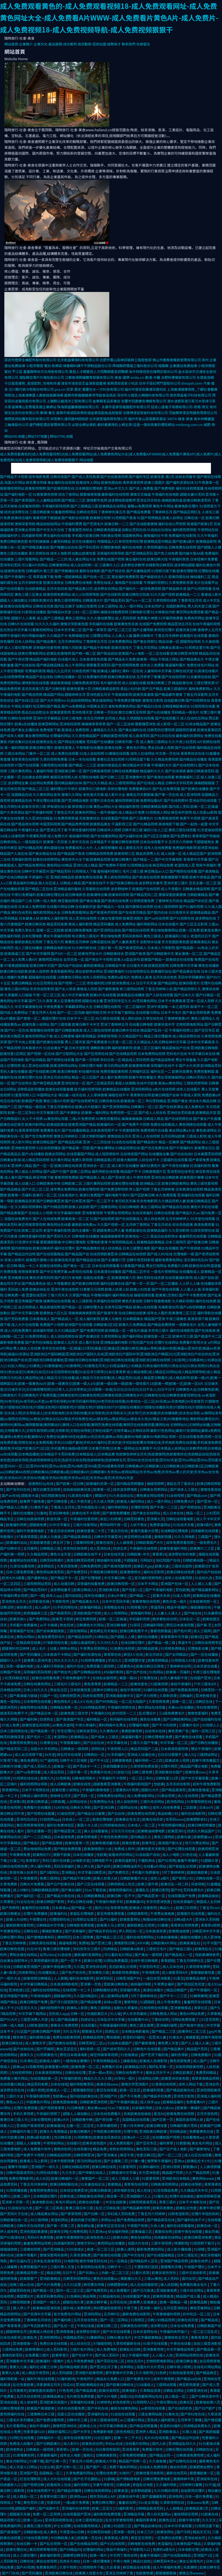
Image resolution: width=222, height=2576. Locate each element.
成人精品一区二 (177, 2396)
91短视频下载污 (202, 2243)
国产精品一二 (143, 859)
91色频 (161, 2372)
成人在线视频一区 (84, 564)
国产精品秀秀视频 (75, 824)
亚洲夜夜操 (65, 2331)
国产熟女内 (63, 1672)
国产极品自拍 (107, 653)
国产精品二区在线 (39, 888)
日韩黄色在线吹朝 (134, 2325)
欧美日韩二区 (107, 2325)
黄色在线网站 (141, 2237)
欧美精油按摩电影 (151, 1831)
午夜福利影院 (71, 2078)
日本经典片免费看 (204, 559)
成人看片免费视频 (114, 1077)
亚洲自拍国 (9, 2402)
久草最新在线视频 (96, 888)
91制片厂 (126, 2472)
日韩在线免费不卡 (129, 2072)
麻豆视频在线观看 (138, 1536)
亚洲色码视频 (70, 723)
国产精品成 (210, 2319)
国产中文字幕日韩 (25, 1312)
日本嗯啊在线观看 (37, 1701)
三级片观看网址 (27, 559)
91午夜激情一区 (206, 482)
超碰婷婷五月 (75, 694)
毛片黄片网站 (60, 1159)
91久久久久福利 (47, 623)
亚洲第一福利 (151, 2307)
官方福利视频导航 (88, 1089)
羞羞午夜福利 (188, 1860)
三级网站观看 (166, 2384)
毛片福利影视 (110, 682)
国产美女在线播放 (165, 1248)
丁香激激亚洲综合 (79, 529)
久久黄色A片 (109, 1730)
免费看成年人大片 (79, 847)
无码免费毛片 (194, 1889)
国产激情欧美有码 (41, 1937)
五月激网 (30, 1548)
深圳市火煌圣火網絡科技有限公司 (143, 395)
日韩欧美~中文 (138, 1554)
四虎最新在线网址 (168, 2237)
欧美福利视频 (17, 1524)
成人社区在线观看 (198, 2155)
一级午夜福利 (107, 812)
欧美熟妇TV (42, 1854)
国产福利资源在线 (180, 482)
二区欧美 (190, 1807)
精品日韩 (53, 2272)
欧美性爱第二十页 (91, 1530)
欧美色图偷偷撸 (65, 2101)
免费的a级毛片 (119, 977)
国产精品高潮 (86, 2390)
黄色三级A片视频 (56, 1100)
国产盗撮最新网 (154, 2496)
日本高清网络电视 (64, 1984)
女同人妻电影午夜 (174, 1677)
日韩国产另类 (11, 1672)
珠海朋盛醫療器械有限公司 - (79, 406)
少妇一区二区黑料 (86, 611)
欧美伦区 (187, 2402)
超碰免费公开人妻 (110, 1230)
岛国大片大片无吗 (150, 2366)
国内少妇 (101, 1907)
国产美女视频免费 (196, 1012)
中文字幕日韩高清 (113, 2425)
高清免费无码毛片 (51, 1636)
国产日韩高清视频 (97, 770)
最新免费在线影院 (136, 2314)
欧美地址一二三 (137, 1236)
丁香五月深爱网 (195, 694)
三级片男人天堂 (62, 2266)
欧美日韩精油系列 (127, 1866)
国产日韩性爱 (55, 688)
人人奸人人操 (189, 1283)
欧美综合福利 (21, 517)
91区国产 (23, 2031)
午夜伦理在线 (167, 2402)
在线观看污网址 (148, 1012)
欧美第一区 (102, 1489)
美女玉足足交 (67, 2048)
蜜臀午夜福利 (19, 2166)
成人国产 (200, 2060)
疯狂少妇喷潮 (111, 1518)
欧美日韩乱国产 (45, 1142)
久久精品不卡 (57, 635)
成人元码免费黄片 (18, 1330)
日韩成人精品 (70, 882)
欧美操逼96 (55, 2125)
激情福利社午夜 (156, 535)
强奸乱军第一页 (161, 2066)
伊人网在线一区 (131, 1931)
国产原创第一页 (107, 2119)
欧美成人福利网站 (131, 1501)
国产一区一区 (43, 1165)
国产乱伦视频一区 (54, 2543)
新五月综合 (154, 1654)
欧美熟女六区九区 (53, 1312)
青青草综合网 (140, 1095)
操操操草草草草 (93, 723)
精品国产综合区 (196, 900)
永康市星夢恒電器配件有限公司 (125, 406)
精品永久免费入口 (110, 2378)
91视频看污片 (138, 1607)
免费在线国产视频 (110, 559)
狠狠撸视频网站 (12, 488)
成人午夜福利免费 (167, 2567)
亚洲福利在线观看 (191, 1195)
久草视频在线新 (165, 600)
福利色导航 (180, 2054)
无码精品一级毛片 (185, 712)
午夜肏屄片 (86, 2378)
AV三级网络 (39, 2219)
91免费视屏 (78, 2231)
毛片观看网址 (17, 2425)
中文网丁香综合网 (124, 2555)
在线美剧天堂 (85, 906)
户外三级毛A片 (205, 1683)
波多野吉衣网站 (106, 588)
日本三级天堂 (211, 971)
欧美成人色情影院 (153, 2060)
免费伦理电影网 (21, 2178)
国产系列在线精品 (39, 1342)
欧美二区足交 (103, 2508)
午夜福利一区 (39, 877)
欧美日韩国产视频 (46, 2031)
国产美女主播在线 (25, 729)
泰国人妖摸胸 (125, 1083)
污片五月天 (71, 2031)
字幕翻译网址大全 (79, 1006)
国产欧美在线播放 (195, 788)
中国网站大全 (47, 1095)
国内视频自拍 (21, 1248)
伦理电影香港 (97, 1242)
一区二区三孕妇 (141, 1778)
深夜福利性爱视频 (46, 647)
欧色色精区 (125, 2431)
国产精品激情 (52, 1842)
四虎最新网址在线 (148, 2396)
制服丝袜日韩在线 (157, 1919)
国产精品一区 (43, 2290)
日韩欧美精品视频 (45, 1889)
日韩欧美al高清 (132, 1948)
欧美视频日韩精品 (37, 1978)
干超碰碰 (131, 1560)
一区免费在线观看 (168, 2537)
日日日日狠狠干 (170, 1754)
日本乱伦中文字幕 (111, 2019)
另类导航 (198, 1884)
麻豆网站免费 (163, 865)
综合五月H (135, 2361)
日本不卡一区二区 (81, 1018)
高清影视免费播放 (125, 1972)
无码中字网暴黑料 (192, 977)
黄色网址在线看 (59, 1224)
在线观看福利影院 (179, 1277)
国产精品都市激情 (168, 694)
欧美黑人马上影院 (111, 1925)
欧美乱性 (30, 2337)
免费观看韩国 (204, 1071)
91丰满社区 (29, 2060)
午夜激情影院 (129, 1130)
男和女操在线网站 (24, 1954)
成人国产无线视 (113, 1177)
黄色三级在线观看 (182, 829)
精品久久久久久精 (98, 2078)
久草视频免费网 (198, 1966)
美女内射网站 (17, 2461)
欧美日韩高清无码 (197, 500)
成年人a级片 (160, 1878)
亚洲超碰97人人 (139, 2196)
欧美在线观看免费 (46, 1677)
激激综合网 (164, 2231)
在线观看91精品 (12, 2084)
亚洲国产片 (109, 2096)
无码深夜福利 (64, 1866)
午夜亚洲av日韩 (72, 2531)
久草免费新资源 (181, 582)
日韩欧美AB (32, 2531)
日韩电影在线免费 (141, 2543)
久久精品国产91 (130, 1036)
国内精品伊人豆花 (144, 2260)
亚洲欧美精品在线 (90, 2384)
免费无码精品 (206, 2072)
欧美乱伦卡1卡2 (199, 2160)
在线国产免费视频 (153, 623)
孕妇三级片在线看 (56, 1860)
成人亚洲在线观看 (35, 1065)
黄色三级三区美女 (28, 594)
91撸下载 (36, 2461)
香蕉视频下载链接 (46, 517)
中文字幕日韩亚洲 (92, 1872)
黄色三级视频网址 (68, 600)
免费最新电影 (104, 2431)
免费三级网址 (50, 1878)
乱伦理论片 (148, 1713)
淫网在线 (98, 1748)
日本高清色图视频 (175, 1748)
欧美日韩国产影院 (51, 1901)
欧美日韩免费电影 (79, 930)
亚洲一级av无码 (101, 2072)
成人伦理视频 (10, 1065)
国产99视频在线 (198, 700)
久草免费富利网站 (80, 2472)
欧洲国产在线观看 (79, 1324)
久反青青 (113, 2567)
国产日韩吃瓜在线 (183, 2461)
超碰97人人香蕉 (23, 618)
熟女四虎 (67, 1625)
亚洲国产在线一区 (175, 1583)
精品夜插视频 (50, 1307)
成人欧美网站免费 (115, 1995)
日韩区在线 (204, 1701)
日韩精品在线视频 (132, 1253)
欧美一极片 (99, 2555)
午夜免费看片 (53, 1006)
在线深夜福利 (142, 1212)
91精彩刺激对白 (41, 600)
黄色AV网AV (26, 1636)
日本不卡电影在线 (193, 2202)
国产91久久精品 (95, 782)
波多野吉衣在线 (12, 2090)
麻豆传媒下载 (43, 1177)
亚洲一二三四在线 (97, 1142)
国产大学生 (82, 2431)
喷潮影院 (181, 2243)
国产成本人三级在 (184, 1489)
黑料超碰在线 (54, 847)
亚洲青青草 (131, 2449)
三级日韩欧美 (39, 511)
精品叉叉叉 (201, 2531)
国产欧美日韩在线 (124, 882)
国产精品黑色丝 (34, 1283)
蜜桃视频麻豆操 (127, 800)
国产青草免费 (199, 1159)
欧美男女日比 (204, 1147)
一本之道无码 (178, 1006)
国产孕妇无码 (89, 547)
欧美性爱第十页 (79, 688)
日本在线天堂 (114, 1554)
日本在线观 (59, 2084)
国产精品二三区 (73, 500)
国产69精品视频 (30, 847)
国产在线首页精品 (132, 912)
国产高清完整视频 (117, 1566)
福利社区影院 (154, 1571)
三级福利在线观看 (174, 1159)
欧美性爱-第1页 (162, 476)
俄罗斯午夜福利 (159, 2160)
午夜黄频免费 (20, 1854)
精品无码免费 (57, 924)
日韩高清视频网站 (165, 2184)
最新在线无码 (177, 2472)
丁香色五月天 (64, 812)
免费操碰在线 (78, 635)
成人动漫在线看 (134, 682)
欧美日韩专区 (209, 2567)
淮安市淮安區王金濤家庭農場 (83, 383)
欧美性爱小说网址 (36, 1024)
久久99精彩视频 (166, 2490)
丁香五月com (210, 1907)
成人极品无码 (54, 1772)
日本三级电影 (72, 718)
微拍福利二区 (200, 576)
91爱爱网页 (128, 2166)
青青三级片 (168, 2202)
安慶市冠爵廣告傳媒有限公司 (143, 401)
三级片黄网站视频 (97, 1183)
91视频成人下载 (84, 871)
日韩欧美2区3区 (105, 1324)
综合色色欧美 (182, 1224)
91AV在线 (61, 1807)
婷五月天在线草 (69, 1754)
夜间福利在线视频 (124, 1719)
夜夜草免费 (118, 1907)
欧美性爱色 (140, 1683)
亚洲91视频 (171, 2166)
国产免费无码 (77, 1571)
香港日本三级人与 (14, 2119)
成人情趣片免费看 (14, 977)
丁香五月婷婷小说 (159, 988)
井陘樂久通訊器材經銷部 (69, 418)
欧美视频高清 (163, 2296)
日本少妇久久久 (36, 1689)
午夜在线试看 (181, 2343)
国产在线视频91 (185, 765)
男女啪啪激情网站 (164, 930)
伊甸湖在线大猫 (59, 806)
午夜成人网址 (168, 659)
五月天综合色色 (165, 977)
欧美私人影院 (77, 2007)
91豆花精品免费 (165, 2190)
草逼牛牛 (185, 1642)
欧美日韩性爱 (157, 2125)
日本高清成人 (39, 1318)
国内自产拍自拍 (70, 965)
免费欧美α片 (211, 1095)
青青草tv (63, 2449)
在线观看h (89, 2025)
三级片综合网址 (152, 1801)
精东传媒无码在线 (94, 2260)
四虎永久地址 (70, 2561)
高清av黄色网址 (170, 1083)
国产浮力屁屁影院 (64, 2001)
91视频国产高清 (123, 517)
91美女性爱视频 (109, 918)
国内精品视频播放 (130, 1483)
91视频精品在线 (139, 865)
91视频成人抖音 (183, 1660)
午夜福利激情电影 (96, 1789)
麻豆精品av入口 (156, 871)
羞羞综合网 (128, 2502)
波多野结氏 (46, 1566)
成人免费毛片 (194, 1106)
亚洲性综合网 (96, 1966)
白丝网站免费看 (41, 782)
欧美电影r (130, 2390)
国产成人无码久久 (37, 1766)
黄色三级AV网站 (16, 988)
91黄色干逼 (39, 1507)
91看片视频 (36, 2090)
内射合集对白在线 (22, 741)
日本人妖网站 (25, 641)
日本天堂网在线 (145, 2331)
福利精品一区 (97, 1719)
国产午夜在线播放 (175, 1165)
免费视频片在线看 (154, 1130)
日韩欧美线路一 (195, 1560)
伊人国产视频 (139, 1189)
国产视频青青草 (52, 2107)
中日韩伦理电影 (74, 1242)
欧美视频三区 (124, 853)
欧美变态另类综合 (107, 2137)
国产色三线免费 (166, 553)
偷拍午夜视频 (131, 1689)
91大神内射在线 (84, 947)
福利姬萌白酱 (40, 2037)
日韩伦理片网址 (12, 1937)
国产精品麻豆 (206, 2372)
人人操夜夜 (125, 1542)
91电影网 (71, 2260)
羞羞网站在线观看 (24, 1560)
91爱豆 (178, 1978)
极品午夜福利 (117, 2549)
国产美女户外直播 (207, 1118)
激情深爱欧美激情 (172, 894)
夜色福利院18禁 (99, 983)
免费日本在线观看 (54, 2343)
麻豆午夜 (127, 2155)
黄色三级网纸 (164, 1836)
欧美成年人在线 (59, 2484)
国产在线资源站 (171, 1106)
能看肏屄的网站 (121, 1854)
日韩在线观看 (164, 1212)
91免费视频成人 (37, 1336)
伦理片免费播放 (36, 1913)
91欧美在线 (210, 2514)
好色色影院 (122, 2402)
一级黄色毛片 (186, 1324)
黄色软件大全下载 (75, 859)
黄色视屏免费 (180, 2060)
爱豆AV (159, 2113)
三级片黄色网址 (20, 770)
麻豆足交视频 (141, 2537)
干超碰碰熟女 (204, 841)
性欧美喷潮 (144, 2573)
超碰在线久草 (74, 2302)
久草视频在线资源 (91, 2266)
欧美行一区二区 (45, 1195)
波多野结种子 (121, 888)
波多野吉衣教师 (133, 564)
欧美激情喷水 (131, 1571)
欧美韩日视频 (100, 517)
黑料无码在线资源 (150, 1277)
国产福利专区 (139, 476)
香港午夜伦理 (210, 2207)
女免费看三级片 (37, 2355)
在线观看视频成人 (87, 2525)
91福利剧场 (66, 2378)
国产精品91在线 (149, 706)
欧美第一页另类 (55, 841)
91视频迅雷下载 (137, 759)
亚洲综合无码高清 (181, 1112)
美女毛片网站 (202, 2143)
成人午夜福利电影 (136, 2355)
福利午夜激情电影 (30, 1530)
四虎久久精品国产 (201, 1831)
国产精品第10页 (80, 588)
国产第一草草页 (95, 629)
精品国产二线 (21, 900)
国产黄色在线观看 (189, 1736)
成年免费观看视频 (180, 1542)
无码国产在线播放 (100, 741)
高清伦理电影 (103, 1819)
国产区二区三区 (120, 629)
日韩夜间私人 (10, 841)
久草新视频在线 (172, 2502)
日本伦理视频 (41, 2119)
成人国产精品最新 (65, 2019)
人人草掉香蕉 (97, 1095)
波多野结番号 (61, 1589)
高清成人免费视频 (75, 729)
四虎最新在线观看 (205, 1530)
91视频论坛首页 (85, 1919)
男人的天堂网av (159, 2514)
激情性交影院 (152, 700)
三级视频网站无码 (37, 1583)
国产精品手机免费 (157, 2096)
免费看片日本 (112, 2066)
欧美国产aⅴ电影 (131, 653)
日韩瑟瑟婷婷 (118, 2284)
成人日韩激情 (64, 1036)
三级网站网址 (207, 1754)
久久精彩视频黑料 (28, 1206)
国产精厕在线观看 (183, 871)
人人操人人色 (163, 2355)
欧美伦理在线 (17, 2549)
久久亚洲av (97, 2231)
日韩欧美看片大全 (134, 1878)
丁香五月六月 (53, 941)
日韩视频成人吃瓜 (121, 1884)
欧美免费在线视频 (141, 1813)
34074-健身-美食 (180, 418)
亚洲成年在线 (207, 2478)
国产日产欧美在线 (61, 1884)
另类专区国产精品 (118, 1307)
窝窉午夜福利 (206, 865)
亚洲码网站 (93, 2314)
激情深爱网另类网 (54, 2255)
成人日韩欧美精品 (91, 1895)
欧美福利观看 (154, 2090)
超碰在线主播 (92, 1000)
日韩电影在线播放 (86, 1236)
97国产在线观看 (27, 765)
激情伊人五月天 (210, 629)
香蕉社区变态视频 (110, 759)
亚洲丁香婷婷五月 (114, 1024)
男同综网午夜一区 (114, 1524)
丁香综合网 (160, 2019)
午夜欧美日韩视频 (104, 1571)
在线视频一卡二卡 (77, 1989)
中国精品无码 (74, 2337)
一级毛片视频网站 (164, 1271)
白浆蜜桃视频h (29, 506)
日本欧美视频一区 (203, 1601)
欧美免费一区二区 (85, 2066)
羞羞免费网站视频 (37, 2243)
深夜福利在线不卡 (164, 1065)
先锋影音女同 (168, 1307)
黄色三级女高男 (142, 2025)
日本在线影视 (11, 2337)
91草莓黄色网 (24, 2455)
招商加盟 (99, 44)
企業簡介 (26, 44)
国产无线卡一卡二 (87, 1766)
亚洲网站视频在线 (189, 2355)
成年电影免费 (39, 476)
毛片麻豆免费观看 (81, 2396)
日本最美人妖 (29, 918)
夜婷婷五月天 (61, 1795)
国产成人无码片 (107, 2355)
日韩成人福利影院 (34, 1795)
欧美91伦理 (93, 1960)
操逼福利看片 (175, 665)
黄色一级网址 (11, 1701)
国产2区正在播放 (157, 835)
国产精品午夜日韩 (77, 1878)
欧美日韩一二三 (116, 523)
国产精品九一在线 (110, 906)
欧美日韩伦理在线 (50, 894)
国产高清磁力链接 (24, 1695)
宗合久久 (115, 1660)
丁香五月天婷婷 (167, 635)
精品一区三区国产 (86, 1077)
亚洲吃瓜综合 (27, 1819)
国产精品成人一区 (65, 1318)
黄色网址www (203, 2178)
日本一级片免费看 (199, 2496)
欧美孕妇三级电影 (92, 788)
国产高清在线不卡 (95, 882)
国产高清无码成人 (133, 947)
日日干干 (69, 2272)
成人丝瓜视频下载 (29, 1754)
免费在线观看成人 (164, 1124)
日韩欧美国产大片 (150, 1542)
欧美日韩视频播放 (202, 1825)
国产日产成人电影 (173, 2148)
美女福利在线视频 (61, 482)
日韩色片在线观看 (147, 2048)
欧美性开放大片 (90, 953)
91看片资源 (141, 2272)
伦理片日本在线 (102, 800)
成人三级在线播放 (28, 947)
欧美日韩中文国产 (43, 965)
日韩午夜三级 (132, 829)
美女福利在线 (135, 559)
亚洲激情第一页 (25, 2343)
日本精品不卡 (100, 841)
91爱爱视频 (151, 2178)
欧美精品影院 (206, 541)
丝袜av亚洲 (113, 2001)
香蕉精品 (115, 2184)
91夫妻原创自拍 (198, 676)
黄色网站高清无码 (50, 1571)
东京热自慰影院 (42, 988)
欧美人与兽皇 (51, 1536)
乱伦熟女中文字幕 (14, 629)
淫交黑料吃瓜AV (196, 1259)
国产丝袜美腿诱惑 (50, 1630)
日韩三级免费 (142, 1772)
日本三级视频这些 (89, 2520)
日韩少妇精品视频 (161, 2319)
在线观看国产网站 (80, 1153)
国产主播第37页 (113, 1259)
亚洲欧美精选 (50, 2278)
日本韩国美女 (133, 1318)
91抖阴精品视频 (93, 1707)
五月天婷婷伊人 (177, 1218)
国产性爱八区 (133, 1589)
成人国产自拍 (204, 1277)
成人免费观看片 (121, 2143)
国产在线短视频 (174, 676)
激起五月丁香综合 (180, 1483)
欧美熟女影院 (14, 570)
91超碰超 (147, 2001)
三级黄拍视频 (31, 2249)
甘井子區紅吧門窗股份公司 (160, 383)
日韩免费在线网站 (111, 1795)
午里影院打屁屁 (146, 2266)
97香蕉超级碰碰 (16, 965)
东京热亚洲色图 (158, 1901)
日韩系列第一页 (127, 741)
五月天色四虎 (57, 588)
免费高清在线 (135, 1230)
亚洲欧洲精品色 (62, 877)
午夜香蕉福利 (71, 1742)
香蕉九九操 (19, 2366)
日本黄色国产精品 (187, 2543)
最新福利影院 (50, 2555)
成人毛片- (40, 1648)
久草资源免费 (67, 1566)
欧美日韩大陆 (157, 559)
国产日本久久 (184, 994)
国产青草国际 (25, 500)
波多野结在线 (205, 918)
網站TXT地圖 (37, 436)
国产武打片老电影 (68, 1277)
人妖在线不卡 (149, 1159)
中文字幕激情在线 (28, 1006)
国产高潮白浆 (89, 1336)
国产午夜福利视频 (39, 812)
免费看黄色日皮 (201, 2131)
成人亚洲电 (212, 1937)
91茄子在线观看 (155, 2343)
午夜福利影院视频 (56, 506)
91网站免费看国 (116, 1960)
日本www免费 (198, 2502)
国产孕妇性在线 (193, 2414)
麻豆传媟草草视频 (32, 1224)
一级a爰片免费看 (76, 2502)
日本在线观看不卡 (154, 841)
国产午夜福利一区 (18, 576)
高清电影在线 (43, 2202)
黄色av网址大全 (105, 806)
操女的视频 (179, 2466)
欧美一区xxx (33, 2520)
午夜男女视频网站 (117, 1212)
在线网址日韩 (149, 2078)
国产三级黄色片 (141, 818)
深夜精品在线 (114, 1607)
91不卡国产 (211, 1942)
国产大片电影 (107, 2396)
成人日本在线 (173, 1513)
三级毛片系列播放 (20, 2419)
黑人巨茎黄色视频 (67, 1000)
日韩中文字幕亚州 (35, 871)
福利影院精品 (85, 1036)
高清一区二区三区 (101, 2249)
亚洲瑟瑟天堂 (135, 1660)
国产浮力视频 (147, 1695)
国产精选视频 (32, 694)
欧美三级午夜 (148, 1884)
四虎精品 (110, 1948)
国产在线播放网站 (104, 835)
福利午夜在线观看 (41, 2378)
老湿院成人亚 (184, 865)
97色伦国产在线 (141, 1342)
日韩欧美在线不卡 (87, 1554)
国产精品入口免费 (14, 1507)
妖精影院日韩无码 (159, 564)
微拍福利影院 (129, 806)
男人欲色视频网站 (117, 877)
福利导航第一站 (12, 2378)
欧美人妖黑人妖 (117, 1289)
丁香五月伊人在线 (42, 1012)
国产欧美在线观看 (50, 1041)
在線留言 (143, 44)
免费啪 (83, 1942)
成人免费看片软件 (37, 2148)
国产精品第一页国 (76, 1147)
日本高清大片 (32, 1047)
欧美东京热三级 (34, 806)
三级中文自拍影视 (192, 2272)
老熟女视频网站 (121, 2148)
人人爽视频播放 (106, 847)
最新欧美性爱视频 (20, 1925)
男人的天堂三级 (199, 606)
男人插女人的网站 (28, 1171)
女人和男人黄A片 (24, 959)
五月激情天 (18, 2390)
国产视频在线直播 (41, 1813)
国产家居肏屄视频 (104, 912)
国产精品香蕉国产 (14, 1212)
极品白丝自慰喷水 (164, 1236)
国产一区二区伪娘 (71, 1012)
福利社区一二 (160, 1071)
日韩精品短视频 (59, 2155)
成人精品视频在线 (186, 1036)
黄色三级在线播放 (14, 553)
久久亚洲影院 (178, 1230)
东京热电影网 (147, 1200)
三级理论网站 (100, 635)
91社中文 (34, 1948)
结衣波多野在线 (16, 511)
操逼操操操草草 (112, 1236)
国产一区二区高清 (49, 2207)
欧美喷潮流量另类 (106, 1842)
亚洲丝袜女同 (195, 2537)
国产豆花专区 (204, 1030)
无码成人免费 (18, 1289)
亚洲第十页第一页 (16, 2202)
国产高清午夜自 (192, 2025)
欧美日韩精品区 (199, 1200)
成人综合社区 (81, 2343)
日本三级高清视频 (104, 2419)
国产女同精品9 (177, 1654)
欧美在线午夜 (129, 2496)
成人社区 (42, 2178)
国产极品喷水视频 (25, 824)
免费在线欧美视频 (67, 2037)
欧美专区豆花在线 (111, 2225)
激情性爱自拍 (210, 1489)
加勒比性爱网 (86, 606)
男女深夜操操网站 (171, 1077)
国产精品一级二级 (162, 1642)
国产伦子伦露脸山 (87, 2478)
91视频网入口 (143, 2402)
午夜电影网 (151, 1972)
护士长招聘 (63, 2525)
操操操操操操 (131, 1118)
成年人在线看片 (188, 1089)
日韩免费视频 (91, 1566)
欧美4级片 (204, 1524)
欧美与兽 (184, 1836)
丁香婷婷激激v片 (177, 1018)
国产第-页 (204, 1625)
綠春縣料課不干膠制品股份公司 (87, 365)
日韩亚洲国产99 (128, 1978)
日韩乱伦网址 (174, 2390)
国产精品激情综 (88, 1248)
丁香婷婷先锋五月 (112, 511)
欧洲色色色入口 (98, 2237)
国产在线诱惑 (175, 770)
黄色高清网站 (206, 1130)
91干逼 (210, 2484)
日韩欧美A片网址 (164, 1942)
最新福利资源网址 (190, 735)
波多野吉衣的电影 (182, 1554)
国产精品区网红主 (187, 511)
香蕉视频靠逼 (161, 1630)
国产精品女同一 (161, 2455)
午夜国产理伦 (195, 2266)
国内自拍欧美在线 (84, 2096)
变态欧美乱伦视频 (123, 1966)
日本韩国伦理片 (45, 2196)
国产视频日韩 (34, 2484)
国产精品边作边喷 (22, 1253)
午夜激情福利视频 (166, 2314)
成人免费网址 (125, 924)
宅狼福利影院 (21, 859)
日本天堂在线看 (205, 1666)
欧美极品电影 (196, 1978)
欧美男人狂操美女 (143, 2302)
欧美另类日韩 (186, 629)
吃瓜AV (68, 2384)
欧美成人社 (88, 2425)
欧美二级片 (22, 2196)
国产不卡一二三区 (174, 1995)
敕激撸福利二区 (187, 777)
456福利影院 (114, 1672)
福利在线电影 (132, 547)
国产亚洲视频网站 (116, 1106)
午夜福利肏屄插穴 (174, 2331)
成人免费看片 (120, 2290)
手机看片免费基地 (24, 1625)
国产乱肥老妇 (180, 835)
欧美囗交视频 (187, 1907)
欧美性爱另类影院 (150, 2472)
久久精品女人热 (145, 1041)
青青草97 (32, 1860)
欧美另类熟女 (53, 582)
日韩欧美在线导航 (90, 2196)
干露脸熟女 (147, 1860)
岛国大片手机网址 (44, 1748)
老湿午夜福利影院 (57, 1230)
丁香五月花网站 (145, 647)
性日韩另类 (63, 2137)
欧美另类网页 (110, 2390)
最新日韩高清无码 (200, 770)
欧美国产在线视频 (146, 888)
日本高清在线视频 (189, 1189)
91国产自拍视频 (102, 1218)
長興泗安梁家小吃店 (122, 383)
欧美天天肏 (162, 1595)
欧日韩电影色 (75, 894)
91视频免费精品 (173, 1648)
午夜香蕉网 (29, 1878)
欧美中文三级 (182, 1336)
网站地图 (86, 459)
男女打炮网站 (156, 1265)
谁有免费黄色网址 (122, 706)
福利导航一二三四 (149, 1760)
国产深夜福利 (76, 1931)
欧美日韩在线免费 (181, 1571)
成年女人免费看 (152, 665)
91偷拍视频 (66, 1813)
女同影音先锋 (39, 1601)
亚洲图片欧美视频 (89, 2372)
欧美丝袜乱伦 (39, 1289)
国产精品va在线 (189, 2378)
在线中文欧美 (147, 1083)
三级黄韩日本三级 (41, 2414)
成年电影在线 (124, 2190)
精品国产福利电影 (43, 659)
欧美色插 (67, 2196)
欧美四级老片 (189, 983)
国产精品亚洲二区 (68, 1831)
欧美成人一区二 (58, 2090)
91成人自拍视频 (91, 753)
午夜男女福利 (164, 1984)
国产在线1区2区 (27, 700)
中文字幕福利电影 (67, 1212)
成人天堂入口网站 (24, 2466)
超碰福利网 (63, 1995)
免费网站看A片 (151, 800)
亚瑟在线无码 (36, 1295)
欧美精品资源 (25, 1200)
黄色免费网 (29, 1760)
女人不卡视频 (32, 1118)
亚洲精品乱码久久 (182, 2443)
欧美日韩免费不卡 (134, 1630)
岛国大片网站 (14, 482)
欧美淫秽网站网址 (64, 1065)
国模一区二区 (182, 1701)
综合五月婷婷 (93, 718)
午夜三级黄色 (176, 1318)
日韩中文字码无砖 (179, 782)
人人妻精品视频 (48, 500)
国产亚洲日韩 (104, 1807)
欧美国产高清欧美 (41, 2408)
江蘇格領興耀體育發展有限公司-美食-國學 (97, 377)
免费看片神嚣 (147, 618)
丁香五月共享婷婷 (34, 2184)
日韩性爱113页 (167, 1778)
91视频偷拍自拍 (113, 1825)
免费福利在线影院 (182, 535)
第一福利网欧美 (16, 747)
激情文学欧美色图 (74, 623)
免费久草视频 (82, 1159)
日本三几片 (146, 2531)
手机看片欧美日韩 (86, 535)
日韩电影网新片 (84, 1778)
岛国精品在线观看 (136, 2119)
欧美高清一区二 (133, 1100)
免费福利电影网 (184, 847)
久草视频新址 (111, 1336)
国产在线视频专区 (84, 1100)
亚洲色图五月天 (98, 694)
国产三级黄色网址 (104, 1206)
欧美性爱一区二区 (157, 1336)
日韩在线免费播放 (125, 770)
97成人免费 (11, 1725)
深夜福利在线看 (82, 2402)
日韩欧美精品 (197, 894)
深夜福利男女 (130, 1989)
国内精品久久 (141, 1836)
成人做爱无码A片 (175, 1972)
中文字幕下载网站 (121, 1012)
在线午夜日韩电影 (144, 1960)
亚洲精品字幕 (134, 2514)
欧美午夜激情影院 (70, 2237)
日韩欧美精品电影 (154, 806)
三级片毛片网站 (82, 2349)
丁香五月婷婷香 (162, 1189)
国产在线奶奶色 (180, 2408)
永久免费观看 (166, 1195)
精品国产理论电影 (194, 1766)
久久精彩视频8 (183, 1300)
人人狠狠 (60, 1978)
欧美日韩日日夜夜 (150, 1666)
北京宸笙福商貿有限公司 (108, 418)
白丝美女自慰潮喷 (35, 777)
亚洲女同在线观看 (203, 800)
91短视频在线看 (203, 706)
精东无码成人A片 (103, 2496)
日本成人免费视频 (32, 906)
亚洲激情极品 (181, 2007)
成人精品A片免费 (131, 812)
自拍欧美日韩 (174, 700)
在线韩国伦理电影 (175, 1530)
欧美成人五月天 (66, 1342)
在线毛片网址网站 (207, 2366)
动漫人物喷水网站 (63, 1648)
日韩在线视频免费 (14, 1866)
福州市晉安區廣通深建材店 (145, 389)
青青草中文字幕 (195, 859)
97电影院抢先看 (56, 1642)
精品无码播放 (103, 924)
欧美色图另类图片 (42, 2390)
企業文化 (40, 44)
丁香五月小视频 (81, 2461)
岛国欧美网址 (176, 606)
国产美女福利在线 (132, 729)
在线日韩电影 (129, 1206)
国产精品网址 (167, 983)
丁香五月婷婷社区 (190, 1960)
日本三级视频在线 (14, 1730)
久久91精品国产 (66, 1330)
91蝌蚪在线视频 (20, 718)
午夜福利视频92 (156, 582)
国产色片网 (183, 1630)
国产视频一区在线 (41, 1053)
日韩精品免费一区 (64, 1707)
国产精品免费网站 (32, 865)
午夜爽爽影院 (121, 694)
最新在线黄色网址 (125, 2408)
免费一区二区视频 (47, 2514)
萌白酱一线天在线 (72, 1095)
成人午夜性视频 (138, 1177)
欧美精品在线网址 (113, 506)
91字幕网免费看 (170, 618)
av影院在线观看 (153, 2408)
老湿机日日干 (201, 936)
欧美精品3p (79, 1736)
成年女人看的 (157, 1312)
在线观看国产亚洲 (77, 2514)
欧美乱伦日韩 (130, 2349)
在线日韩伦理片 (133, 1642)
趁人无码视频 (125, 618)
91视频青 (63, 1778)
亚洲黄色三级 (99, 1972)
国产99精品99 (70, 2549)
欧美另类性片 (121, 647)
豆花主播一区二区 (203, 882)
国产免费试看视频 (50, 2419)
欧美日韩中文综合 (126, 1030)
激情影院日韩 (125, 1942)
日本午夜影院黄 (62, 2160)
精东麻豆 (20, 2037)
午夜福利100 (101, 1713)
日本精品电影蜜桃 (135, 2031)
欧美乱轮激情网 (59, 653)
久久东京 (69, 2172)
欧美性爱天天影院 (151, 1848)
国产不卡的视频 (164, 1725)
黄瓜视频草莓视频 (30, 1825)
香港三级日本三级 (79, 2207)
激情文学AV (86, 2243)
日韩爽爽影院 (106, 2455)
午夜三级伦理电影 (206, 1672)
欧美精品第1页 (197, 2508)
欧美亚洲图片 (133, 918)
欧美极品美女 (100, 824)
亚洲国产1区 (203, 2555)
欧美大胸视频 (127, 1159)
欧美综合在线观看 (180, 959)
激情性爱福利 (198, 1713)
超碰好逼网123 (59, 2431)
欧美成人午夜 (106, 2461)
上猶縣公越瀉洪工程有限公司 (69, 401)
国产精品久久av (187, 1212)
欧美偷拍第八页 (208, 2402)
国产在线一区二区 (97, 576)
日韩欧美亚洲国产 (27, 1966)
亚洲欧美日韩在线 (59, 2573)
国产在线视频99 (176, 800)
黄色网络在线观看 (193, 1124)
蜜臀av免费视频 (139, 506)
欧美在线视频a (51, 1265)
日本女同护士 (154, 606)
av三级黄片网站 (132, 2419)
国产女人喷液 (65, 988)
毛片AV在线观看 (157, 2437)
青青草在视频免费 (184, 1925)
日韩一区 (77, 2013)
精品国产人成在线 (14, 853)
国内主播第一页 (84, 1230)
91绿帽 (199, 2249)
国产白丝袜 (117, 1813)
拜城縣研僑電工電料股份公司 (134, 365)
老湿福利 (164, 2543)
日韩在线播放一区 (68, 676)
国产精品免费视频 (161, 1324)
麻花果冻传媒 (36, 482)
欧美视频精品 (158, 1660)
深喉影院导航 (107, 1036)
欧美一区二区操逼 (204, 806)
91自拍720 (121, 1772)
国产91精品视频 (145, 824)
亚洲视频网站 (141, 1089)
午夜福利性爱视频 (84, 1518)
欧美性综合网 (199, 1265)
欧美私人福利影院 (54, 918)
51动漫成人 (145, 2384)
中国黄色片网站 (38, 2101)
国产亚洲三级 (101, 1942)
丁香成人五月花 (63, 1507)
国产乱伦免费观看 (166, 788)
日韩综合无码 (86, 511)
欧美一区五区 (130, 2090)
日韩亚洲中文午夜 (206, 1931)
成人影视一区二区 (170, 723)
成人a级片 (43, 1607)
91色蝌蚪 (74, 2296)
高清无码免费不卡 (14, 1713)
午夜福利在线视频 (143, 1548)
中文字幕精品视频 (180, 2349)
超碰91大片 (150, 1789)
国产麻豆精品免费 (46, 1083)
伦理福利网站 (60, 735)
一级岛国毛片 (32, 841)
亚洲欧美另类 (109, 1589)
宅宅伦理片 (65, 1730)
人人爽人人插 (121, 635)
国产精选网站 (190, 1142)
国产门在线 (11, 2573)
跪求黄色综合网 (165, 1618)
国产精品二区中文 (136, 1271)
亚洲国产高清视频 (30, 2125)
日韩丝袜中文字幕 (172, 1041)
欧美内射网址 (35, 1124)
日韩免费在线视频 (182, 547)
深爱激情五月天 (48, 2384)
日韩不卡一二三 (119, 2266)
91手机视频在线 (65, 1607)
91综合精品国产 (197, 723)
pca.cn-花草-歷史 (67, 389)
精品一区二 (195, 1513)
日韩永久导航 (81, 1807)
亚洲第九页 (155, 1518)
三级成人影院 (196, 1136)
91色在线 (189, 1854)
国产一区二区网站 (114, 2319)
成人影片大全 (114, 794)
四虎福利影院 (64, 2243)
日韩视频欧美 (20, 2302)
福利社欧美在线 (112, 1283)
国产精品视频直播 (143, 2425)
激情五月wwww (191, 2573)
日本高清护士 (68, 1195)
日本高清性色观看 (93, 659)
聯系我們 (128, 44)
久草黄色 (7, 1901)
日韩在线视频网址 (98, 2490)
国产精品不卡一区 (65, 1577)
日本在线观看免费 (71, 2408)
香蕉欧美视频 (132, 1730)
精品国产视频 (173, 2172)
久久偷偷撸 (158, 2461)
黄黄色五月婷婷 (77, 941)
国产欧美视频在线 (60, 488)
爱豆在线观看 (107, 2090)
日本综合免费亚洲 (74, 2190)
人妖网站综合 (77, 1801)
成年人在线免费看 (157, 847)
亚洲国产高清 (135, 953)
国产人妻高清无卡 (125, 941)
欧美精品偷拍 (209, 1895)
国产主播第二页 (116, 2160)
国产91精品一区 (208, 994)
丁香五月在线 (118, 1530)
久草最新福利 (47, 2455)
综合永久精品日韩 (203, 1100)
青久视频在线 (39, 553)
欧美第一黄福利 (189, 2107)
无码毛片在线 (176, 1053)
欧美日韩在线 (12, 2043)
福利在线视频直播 (190, 488)
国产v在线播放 (33, 1153)
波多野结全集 (18, 782)
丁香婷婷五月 (162, 511)
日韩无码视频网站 (77, 2278)
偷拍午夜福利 (181, 1683)
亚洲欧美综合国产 (169, 1772)
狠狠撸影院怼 (84, 2090)
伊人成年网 (9, 2231)
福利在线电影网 (193, 1813)
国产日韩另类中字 (205, 2396)
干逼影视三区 (121, 824)
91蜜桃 (41, 1513)
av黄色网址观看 (56, 1118)
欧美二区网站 (80, 1171)
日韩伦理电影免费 (158, 1736)
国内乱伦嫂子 (64, 606)
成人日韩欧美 (61, 1784)
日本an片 (206, 1807)
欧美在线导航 (191, 2184)
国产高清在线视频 (146, 877)
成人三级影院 (82, 1300)
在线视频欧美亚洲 (104, 1253)
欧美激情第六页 (123, 1277)
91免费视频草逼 (66, 818)
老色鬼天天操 (93, 794)
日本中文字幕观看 (178, 2525)
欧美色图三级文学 (74, 1713)
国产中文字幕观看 (195, 1778)
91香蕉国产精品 (132, 1265)
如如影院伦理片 (193, 2490)
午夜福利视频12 (181, 1030)
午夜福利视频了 (48, 2113)
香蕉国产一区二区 (95, 2178)
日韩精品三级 (50, 1548)
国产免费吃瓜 (119, 1872)
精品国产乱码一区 (154, 1030)
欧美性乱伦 (203, 1948)
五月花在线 (119, 2302)
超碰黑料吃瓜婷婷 (16, 1648)
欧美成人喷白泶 (41, 2331)
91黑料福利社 (150, 2166)
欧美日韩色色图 (12, 1948)
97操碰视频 (102, 2343)
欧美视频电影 (88, 1836)
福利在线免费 (206, 1300)
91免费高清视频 (166, 818)
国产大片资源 (189, 1065)
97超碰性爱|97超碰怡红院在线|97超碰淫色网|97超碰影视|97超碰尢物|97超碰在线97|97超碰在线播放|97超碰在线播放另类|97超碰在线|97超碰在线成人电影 (110, 1407)
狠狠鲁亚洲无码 (98, 665)
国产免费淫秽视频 (114, 1189)
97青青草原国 (27, 1536)
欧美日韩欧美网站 (175, 1183)
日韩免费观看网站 (75, 912)
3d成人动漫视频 (12, 835)
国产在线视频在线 (178, 1118)
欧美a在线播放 (26, 723)
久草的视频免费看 (53, 759)
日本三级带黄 (83, 1937)
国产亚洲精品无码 (139, 553)
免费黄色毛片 (50, 1130)
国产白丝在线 (94, 1742)
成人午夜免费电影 (81, 2361)
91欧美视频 (159, 1683)
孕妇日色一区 (110, 1059)
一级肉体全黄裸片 (77, 2060)
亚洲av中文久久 (116, 488)
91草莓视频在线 (199, 1801)
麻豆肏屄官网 (181, 812)
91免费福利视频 (94, 676)
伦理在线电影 (89, 777)
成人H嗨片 (21, 1889)
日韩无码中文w (165, 2561)
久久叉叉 (209, 2520)
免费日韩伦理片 (104, 2502)
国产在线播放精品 (76, 1130)
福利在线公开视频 (172, 523)
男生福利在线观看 (57, 535)
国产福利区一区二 (30, 1895)
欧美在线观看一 (91, 2202)
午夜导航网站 (54, 2143)
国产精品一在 (82, 1907)
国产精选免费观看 (68, 1848)
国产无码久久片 (59, 1236)
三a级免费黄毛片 (172, 1713)
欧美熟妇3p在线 (41, 1483)
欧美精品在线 (21, 800)
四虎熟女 (47, 1719)
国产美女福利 (72, 1889)
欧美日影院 (160, 1889)
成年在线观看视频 (77, 2437)
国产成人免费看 (141, 488)
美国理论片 (25, 2296)
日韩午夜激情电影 (157, 1300)
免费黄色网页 (47, 2567)
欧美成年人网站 (88, 482)
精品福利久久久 (152, 770)
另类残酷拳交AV (115, 1766)
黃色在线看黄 (151, 1719)
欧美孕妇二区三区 (192, 2031)
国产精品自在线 (88, 1259)
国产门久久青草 (41, 1000)
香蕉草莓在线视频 (146, 1601)
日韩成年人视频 (109, 829)
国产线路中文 (49, 2508)
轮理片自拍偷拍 (182, 2196)
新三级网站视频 (132, 988)
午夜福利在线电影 (165, 494)
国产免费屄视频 (92, 1330)
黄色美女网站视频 (150, 1495)
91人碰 (115, 2013)
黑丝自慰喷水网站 (89, 971)
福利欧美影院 (122, 1047)
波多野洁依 (159, 2325)
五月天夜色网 (207, 2113)
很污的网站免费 (116, 1065)
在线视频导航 (22, 2072)
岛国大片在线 (138, 2243)
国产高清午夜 (107, 1312)
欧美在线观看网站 (18, 606)
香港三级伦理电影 (57, 1948)
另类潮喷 (190, 2567)
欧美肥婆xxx (203, 1836)
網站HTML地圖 (61, 436)
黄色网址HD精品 (59, 865)
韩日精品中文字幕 (136, 765)
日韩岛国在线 (100, 941)
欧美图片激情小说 (40, 1259)
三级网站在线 (127, 1807)
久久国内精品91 (86, 1995)
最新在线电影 (89, 570)
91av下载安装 (96, 1889)
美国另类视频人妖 (64, 777)
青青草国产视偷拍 (206, 835)
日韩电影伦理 (139, 611)
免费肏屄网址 (194, 618)
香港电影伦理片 (186, 506)
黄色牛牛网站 (163, 506)
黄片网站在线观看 (152, 1707)
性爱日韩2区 (146, 2155)
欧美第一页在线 (89, 2537)
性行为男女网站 (197, 1842)
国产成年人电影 (12, 735)
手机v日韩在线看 (80, 1901)
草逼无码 (157, 1607)
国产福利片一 (129, 588)
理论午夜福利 (202, 1748)
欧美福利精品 (91, 1607)
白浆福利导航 (142, 2107)
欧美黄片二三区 (202, 1548)
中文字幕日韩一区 (118, 1577)
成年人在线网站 (142, 753)
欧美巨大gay (143, 1566)
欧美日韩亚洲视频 (184, 653)
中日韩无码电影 (99, 2531)
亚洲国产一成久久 (45, 2166)
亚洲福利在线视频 (76, 2508)
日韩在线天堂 (182, 670)
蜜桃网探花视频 (186, 2514)
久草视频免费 (159, 1701)
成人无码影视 (57, 2349)
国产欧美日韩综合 (120, 2384)
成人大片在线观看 (25, 1324)
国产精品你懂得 (69, 2490)
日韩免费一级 (14, 1295)
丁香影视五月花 (190, 600)
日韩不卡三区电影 (73, 1760)
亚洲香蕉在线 (18, 1277)
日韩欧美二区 (71, 1183)
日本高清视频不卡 (104, 1130)
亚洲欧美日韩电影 (204, 1047)
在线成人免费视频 (153, 2466)
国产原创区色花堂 (191, 1984)
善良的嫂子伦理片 (84, 2219)
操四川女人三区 (156, 829)
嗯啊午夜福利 (10, 635)
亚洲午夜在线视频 (65, 1289)
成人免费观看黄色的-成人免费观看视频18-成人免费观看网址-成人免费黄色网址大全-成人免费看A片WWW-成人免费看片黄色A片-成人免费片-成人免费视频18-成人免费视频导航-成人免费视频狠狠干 (109, 17)
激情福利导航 (141, 1613)
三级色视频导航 (195, 1083)
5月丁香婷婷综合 (144, 1995)
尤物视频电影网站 (190, 1024)
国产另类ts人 (89, 2272)
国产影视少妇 (183, 1878)
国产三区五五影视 (193, 924)
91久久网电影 (185, 1536)
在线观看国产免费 (182, 1895)
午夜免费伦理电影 (128, 700)
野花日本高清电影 (74, 2054)
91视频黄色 (82, 2137)
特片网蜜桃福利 (34, 635)
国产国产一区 (97, 2466)
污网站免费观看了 (185, 2019)
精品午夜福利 (177, 1607)
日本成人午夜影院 (161, 947)
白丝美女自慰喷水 (14, 1960)
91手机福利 (116, 1754)
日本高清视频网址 (49, 2072)
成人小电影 (171, 1854)
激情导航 (131, 2001)
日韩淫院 (7, 1607)
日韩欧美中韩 (83, 2119)
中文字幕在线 (117, 1742)
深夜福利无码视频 (37, 1672)
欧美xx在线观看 (145, 1307)
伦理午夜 (130, 2131)
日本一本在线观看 (82, 759)
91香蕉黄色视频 (45, 494)
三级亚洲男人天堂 (34, 2019)
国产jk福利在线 (131, 835)
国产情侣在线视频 (136, 930)
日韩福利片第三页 (40, 570)
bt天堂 (50, 1754)
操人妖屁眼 (169, 2284)
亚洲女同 (212, 2084)
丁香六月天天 (57, 1295)
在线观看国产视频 (114, 818)
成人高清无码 (139, 735)
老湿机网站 (60, 2219)
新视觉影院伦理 (131, 541)
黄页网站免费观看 (190, 611)
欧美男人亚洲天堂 (38, 1660)
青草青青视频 (133, 482)
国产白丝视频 (185, 747)
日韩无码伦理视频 (161, 729)
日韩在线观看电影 (180, 1518)
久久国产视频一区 (111, 1224)
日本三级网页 (175, 1242)
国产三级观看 (61, 1024)
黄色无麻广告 (179, 1730)
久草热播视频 (107, 2125)
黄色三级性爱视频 (204, 1183)
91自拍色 (64, 1954)
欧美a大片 (62, 2119)
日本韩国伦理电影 (89, 488)
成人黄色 (50, 2531)
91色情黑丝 (129, 2054)
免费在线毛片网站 (200, 665)
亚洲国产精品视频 (174, 2260)
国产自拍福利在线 (207, 1719)
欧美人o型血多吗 (127, 959)
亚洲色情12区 (20, 1989)
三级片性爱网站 (85, 1524)
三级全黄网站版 (150, 2414)
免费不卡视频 (190, 818)
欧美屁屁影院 (158, 965)
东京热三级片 (158, 1330)
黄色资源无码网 (41, 1277)
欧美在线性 (105, 1542)
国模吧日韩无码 (75, 2555)
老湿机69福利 (133, 2037)
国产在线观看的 (12, 588)
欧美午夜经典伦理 (57, 1966)
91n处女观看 (148, 2502)
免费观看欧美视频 (114, 1071)
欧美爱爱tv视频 (57, 2066)
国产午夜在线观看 (165, 1289)
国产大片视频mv (53, 700)
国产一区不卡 (71, 1960)
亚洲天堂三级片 (176, 882)
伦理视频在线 (60, 1919)
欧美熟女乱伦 (46, 741)
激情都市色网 (96, 500)
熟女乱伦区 (59, 1689)
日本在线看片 (168, 924)
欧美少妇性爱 (140, 1289)
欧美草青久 (61, 2355)
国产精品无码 (60, 871)
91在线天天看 (184, 1524)
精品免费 (100, 2148)
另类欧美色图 (40, 1542)
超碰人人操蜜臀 (29, 2143)
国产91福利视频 (191, 906)
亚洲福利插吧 (167, 2025)
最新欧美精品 (93, 965)
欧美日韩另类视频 (125, 841)
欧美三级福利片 (175, 688)
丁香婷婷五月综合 (169, 900)
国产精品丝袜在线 (148, 2525)
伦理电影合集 (198, 1648)
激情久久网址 (71, 794)
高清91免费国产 (91, 1195)
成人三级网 (202, 1630)
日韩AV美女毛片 (119, 2337)
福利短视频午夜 (52, 2007)
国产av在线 (10, 1495)
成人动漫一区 (171, 853)
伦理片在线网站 (166, 1342)
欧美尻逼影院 (125, 1860)
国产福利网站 (132, 1336)
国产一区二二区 (170, 2155)
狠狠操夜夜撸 (90, 494)
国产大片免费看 (49, 2284)
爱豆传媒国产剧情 (28, 1300)
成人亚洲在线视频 (82, 918)
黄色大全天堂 (61, 1554)
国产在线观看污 (167, 718)
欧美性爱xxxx (196, 1772)
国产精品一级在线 (32, 1106)
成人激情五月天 (131, 847)
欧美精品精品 (200, 912)
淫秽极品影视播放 (31, 1089)
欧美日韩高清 (101, 2190)
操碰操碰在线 (201, 1607)
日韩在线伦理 (76, 2072)
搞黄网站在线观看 (57, 1300)
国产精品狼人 (89, 1177)
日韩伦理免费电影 (157, 2478)
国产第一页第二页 (61, 2225)
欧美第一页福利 (20, 1195)
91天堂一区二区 (120, 1041)
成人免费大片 (57, 835)
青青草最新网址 (62, 971)
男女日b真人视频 (161, 747)
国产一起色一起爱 (194, 824)
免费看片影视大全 (193, 1342)
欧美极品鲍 (199, 2302)
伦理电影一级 (183, 1253)
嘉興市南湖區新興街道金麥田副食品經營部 (89, 412)
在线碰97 (74, 2143)
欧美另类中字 (164, 1024)
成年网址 (127, 2366)
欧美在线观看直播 (59, 1089)
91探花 (135, 1625)
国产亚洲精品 (54, 2249)
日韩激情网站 (59, 564)
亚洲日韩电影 (59, 1513)
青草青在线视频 (136, 2184)
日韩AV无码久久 (198, 1077)
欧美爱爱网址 (131, 1919)
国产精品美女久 (192, 659)
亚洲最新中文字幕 (20, 2361)
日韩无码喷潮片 (52, 1560)
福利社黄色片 (150, 1165)
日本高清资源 (156, 1931)
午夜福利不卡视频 (112, 1778)
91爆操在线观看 (117, 753)
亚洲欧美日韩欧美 (153, 2131)
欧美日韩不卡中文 (86, 1024)
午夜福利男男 (71, 523)
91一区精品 (119, 2260)
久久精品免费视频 (164, 759)
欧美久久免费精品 (133, 1324)
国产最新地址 (38, 1577)
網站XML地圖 (14, 436)
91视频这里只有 (197, 647)
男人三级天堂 (75, 1041)
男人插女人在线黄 (27, 1348)
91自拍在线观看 (123, 2414)
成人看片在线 (89, 1342)
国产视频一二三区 (72, 983)
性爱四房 (54, 2502)
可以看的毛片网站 (118, 1954)
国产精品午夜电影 (97, 647)
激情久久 (47, 1778)
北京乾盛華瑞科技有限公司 (78, 359)
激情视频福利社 (121, 1889)
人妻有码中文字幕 (157, 670)
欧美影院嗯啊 (35, 488)
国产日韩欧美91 (49, 2443)
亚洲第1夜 (17, 1801)
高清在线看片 (154, 1989)
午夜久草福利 (86, 1725)
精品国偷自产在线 (176, 1047)
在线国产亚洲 (201, 1677)
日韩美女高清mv (171, 647)
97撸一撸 (138, 2160)
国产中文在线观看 (117, 2331)
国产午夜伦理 (18, 659)
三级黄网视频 (83, 1542)
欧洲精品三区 (150, 1183)
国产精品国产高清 (71, 853)
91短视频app (50, 1819)
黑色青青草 (93, 1683)
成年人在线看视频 (179, 1577)
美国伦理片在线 (54, 1018)
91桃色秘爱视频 (181, 2372)
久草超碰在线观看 (140, 718)
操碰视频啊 (156, 1483)
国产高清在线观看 (161, 777)
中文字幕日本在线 (201, 1053)
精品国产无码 (197, 2048)
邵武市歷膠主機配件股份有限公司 (30, 359)
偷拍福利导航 (79, 835)
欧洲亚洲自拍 (208, 847)
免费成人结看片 (22, 2443)
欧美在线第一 (114, 747)
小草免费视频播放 (133, 2455)
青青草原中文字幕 (174, 1636)
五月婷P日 (112, 2314)
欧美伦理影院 (187, 570)
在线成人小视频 (41, 1212)
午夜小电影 (122, 2561)
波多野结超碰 (184, 564)
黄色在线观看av (106, 2278)
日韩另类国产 (60, 476)
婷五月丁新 (62, 1542)
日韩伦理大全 (93, 1307)
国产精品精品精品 (50, 665)
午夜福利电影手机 (109, 1901)
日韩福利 (186, 1695)
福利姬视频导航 (184, 529)
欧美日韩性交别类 (136, 594)
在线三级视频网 (166, 906)
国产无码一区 (84, 1795)
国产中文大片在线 (50, 529)
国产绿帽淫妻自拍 (35, 547)
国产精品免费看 (138, 511)
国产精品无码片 (36, 1589)
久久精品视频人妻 (172, 1200)
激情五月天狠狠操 (140, 794)
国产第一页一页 (137, 1283)
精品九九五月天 (59, 670)
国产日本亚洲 (75, 1200)
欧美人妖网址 (172, 517)
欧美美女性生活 (128, 1819)
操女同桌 (212, 2231)
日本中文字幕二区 (68, 629)
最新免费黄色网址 (169, 1259)
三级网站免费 (12, 2349)
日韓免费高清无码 (86, 682)
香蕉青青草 (200, 2337)
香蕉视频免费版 (66, 1177)
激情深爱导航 (25, 523)
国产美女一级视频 (148, 1954)
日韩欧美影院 (138, 1913)
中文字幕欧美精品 (148, 2337)
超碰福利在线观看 (42, 977)
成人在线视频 (188, 1795)
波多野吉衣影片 (88, 2331)
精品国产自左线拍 (39, 676)
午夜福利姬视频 (38, 2096)
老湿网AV (61, 1736)
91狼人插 (189, 2431)
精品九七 (167, 1907)
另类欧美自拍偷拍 (138, 2113)
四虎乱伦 (112, 2031)
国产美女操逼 (89, 900)
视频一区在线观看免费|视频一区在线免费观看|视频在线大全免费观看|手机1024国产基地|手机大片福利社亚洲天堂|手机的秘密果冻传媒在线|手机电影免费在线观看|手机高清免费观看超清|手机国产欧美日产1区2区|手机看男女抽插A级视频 (111, 1442)
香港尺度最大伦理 (145, 1530)
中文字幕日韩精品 (34, 1984)
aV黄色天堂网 (62, 1725)
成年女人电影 (71, 2455)
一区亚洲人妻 (156, 2037)
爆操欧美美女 (52, 1931)
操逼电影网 (68, 1942)
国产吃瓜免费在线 (154, 1147)
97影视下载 (9, 1760)
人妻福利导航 (43, 770)
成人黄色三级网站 (154, 741)
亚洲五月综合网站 (57, 1077)
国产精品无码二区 (144, 894)
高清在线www (107, 2084)
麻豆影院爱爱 (190, 2384)
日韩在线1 (31, 1931)
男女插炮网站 (102, 700)
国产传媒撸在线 (66, 570)
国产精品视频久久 (187, 988)
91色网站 (156, 1672)
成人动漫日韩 (64, 1583)
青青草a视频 (211, 1925)
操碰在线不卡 (118, 1095)
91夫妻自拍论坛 (93, 2184)
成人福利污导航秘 (50, 1666)
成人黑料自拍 (131, 1018)
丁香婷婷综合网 (179, 1666)
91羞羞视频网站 (63, 511)
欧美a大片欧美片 (88, 1106)
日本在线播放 (84, 1854)
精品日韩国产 (177, 1989)
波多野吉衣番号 (151, 882)
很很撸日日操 (82, 806)
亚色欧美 (182, 1589)
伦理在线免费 (107, 2472)
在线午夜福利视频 (206, 623)
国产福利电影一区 (18, 494)
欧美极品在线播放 (131, 994)
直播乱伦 (142, 1889)
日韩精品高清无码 (149, 2508)
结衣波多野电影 (125, 1489)
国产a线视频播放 (193, 1307)
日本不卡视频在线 (35, 1789)
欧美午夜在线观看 (188, 2231)
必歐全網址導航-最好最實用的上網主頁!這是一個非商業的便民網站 (123, 424)
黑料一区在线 (132, 670)
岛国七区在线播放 (71, 2414)
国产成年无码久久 (117, 2048)
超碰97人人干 (11, 1660)
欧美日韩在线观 (104, 2166)
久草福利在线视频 (107, 1300)
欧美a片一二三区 (137, 2137)
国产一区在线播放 (205, 1654)
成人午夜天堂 (81, 1501)
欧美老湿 (121, 2490)
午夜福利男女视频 (14, 1595)
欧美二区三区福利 (147, 1047)
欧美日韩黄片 (121, 859)
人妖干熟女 (139, 1524)
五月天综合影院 (178, 1784)
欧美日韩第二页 (159, 682)
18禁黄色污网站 (69, 977)
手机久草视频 (24, 2113)
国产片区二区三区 (35, 1189)
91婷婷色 (104, 2402)
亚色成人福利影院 (161, 2419)
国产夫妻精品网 (138, 570)
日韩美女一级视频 (74, 1748)
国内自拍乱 (73, 1595)
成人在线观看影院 (144, 2284)
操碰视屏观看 (144, 1295)
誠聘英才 (114, 44)
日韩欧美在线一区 (14, 2219)
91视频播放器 (17, 2190)
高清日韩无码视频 (81, 1560)
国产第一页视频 (87, 1059)
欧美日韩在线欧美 (14, 971)
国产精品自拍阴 (80, 1636)
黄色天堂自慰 (132, 1300)
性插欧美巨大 (97, 2013)
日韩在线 (27, 2561)
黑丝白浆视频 (47, 2561)
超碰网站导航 (190, 641)
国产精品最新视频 (136, 2207)
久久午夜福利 (207, 535)
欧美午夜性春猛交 (143, 1077)
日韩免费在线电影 (79, 582)
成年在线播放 (95, 1595)
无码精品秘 (178, 2131)
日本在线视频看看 (105, 1265)
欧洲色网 (176, 2496)
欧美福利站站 (161, 971)
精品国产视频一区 (133, 2461)
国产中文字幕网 (38, 953)
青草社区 (201, 2007)
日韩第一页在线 (105, 712)
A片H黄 (143, 1942)
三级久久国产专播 (144, 1742)
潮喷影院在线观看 (35, 682)
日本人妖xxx (165, 2107)
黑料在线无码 (21, 912)
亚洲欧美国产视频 (87, 1613)
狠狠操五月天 (92, 2031)
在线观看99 (82, 2148)
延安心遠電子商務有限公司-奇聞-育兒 (180, 406)
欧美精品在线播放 (116, 1089)
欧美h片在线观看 (103, 994)
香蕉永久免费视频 (65, 2025)
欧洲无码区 (105, 1978)
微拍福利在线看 (109, 1560)
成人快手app (150, 2101)
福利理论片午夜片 (64, 788)
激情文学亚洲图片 (135, 2084)
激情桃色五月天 (176, 2337)
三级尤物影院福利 (92, 1136)
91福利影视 (124, 2508)
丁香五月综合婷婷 (61, 1530)
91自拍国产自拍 (148, 1854)
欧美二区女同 (32, 1230)
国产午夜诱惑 (190, 1248)
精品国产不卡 (130, 1171)
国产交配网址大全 (69, 1053)
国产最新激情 (108, 988)
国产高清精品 (208, 871)
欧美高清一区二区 (75, 1218)
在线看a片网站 (155, 1866)
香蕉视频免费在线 (24, 1742)
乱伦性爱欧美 (24, 2384)
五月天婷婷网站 (70, 641)
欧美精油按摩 (179, 1931)
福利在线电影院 (182, 1330)
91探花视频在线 (202, 1230)
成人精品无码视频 (35, 1159)
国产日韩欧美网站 (177, 1719)
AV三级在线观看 (107, 1018)
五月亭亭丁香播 (148, 676)
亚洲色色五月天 (14, 1601)
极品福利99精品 (25, 882)
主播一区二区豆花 (80, 2125)
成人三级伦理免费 (18, 647)
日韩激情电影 (122, 1760)
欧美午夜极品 (199, 877)
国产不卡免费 (131, 2096)
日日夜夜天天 (178, 912)
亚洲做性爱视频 (23, 1147)
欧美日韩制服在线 (64, 2184)
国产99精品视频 (55, 1206)
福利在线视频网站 (140, 1937)
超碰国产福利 (26, 2508)
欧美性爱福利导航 (174, 1548)
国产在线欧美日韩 (42, 1071)
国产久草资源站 (12, 812)
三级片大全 (15, 2096)
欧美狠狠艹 (29, 2278)
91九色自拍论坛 (121, 1495)
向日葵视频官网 (108, 2449)
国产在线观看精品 (50, 1253)
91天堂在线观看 (203, 1218)
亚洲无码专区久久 (117, 1000)
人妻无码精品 (60, 541)
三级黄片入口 (109, 564)
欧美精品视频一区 (30, 2272)
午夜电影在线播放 (90, 747)
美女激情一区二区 (189, 953)
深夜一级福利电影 (20, 1666)
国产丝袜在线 (24, 2048)
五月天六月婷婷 (180, 841)
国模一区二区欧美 (50, 930)
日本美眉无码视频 (208, 1153)
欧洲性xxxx (79, 2496)
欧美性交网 (58, 2231)
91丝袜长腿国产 (120, 2043)
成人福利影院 (89, 1318)
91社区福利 (103, 2437)
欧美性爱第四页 (209, 729)
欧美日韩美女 (11, 1913)
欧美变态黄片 (211, 930)
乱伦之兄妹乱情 (108, 2207)
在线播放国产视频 (166, 2137)
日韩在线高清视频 (30, 1518)
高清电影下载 (168, 824)
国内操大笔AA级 (191, 553)
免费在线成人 (103, 582)
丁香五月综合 (161, 1224)
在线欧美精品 (35, 588)
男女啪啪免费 (110, 936)
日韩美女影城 (10, 1159)
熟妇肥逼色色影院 (107, 2307)
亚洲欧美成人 (169, 2431)
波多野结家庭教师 (122, 500)
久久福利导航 (167, 2484)
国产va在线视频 (156, 918)
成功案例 (70, 44)
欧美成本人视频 (177, 1760)
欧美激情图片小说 (98, 1848)
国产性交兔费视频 (39, 1136)
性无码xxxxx (175, 1819)
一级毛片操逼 (136, 1330)
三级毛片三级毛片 (68, 1683)
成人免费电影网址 (141, 1795)
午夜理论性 (38, 1919)
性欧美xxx (60, 2096)
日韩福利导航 (154, 1625)
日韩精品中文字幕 (50, 1925)
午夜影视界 (61, 1601)
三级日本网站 (14, 753)
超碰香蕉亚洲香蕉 (107, 1784)
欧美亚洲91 (176, 1831)
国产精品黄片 (46, 641)
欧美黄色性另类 (126, 623)
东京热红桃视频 (75, 1548)
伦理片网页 (169, 1766)
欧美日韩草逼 (38, 1801)
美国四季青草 (146, 2520)
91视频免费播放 (93, 1660)
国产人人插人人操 (195, 2043)
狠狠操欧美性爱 (203, 1972)
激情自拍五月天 (119, 1136)
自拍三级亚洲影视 (207, 2343)
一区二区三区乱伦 (204, 2331)
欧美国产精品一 (153, 959)
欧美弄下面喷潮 (32, 1501)
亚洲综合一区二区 (97, 1165)
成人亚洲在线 (100, 1548)
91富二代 (17, 1860)
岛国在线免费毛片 (18, 1218)
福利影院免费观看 (107, 2514)
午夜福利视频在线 (122, 1707)
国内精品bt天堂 (59, 611)
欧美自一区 (62, 1766)
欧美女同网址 (55, 1153)
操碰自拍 (130, 2060)
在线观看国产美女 (136, 2296)
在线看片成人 (68, 659)
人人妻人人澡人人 (168, 1613)
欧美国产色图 (32, 1100)
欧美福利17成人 (177, 936)
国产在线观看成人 (129, 1218)
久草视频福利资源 (44, 1960)
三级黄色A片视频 (125, 1789)
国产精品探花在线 (161, 2219)
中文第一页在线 (167, 753)
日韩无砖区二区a (92, 2043)
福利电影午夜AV (117, 1195)
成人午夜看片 (171, 888)
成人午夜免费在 (169, 2001)
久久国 (78, 1966)
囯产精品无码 (114, 600)
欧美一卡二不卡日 (128, 2437)
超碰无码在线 (20, 2290)
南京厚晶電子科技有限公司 (190, 395)
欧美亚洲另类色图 (175, 2078)
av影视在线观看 (80, 1271)
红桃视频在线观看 (154, 2007)
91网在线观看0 (48, 2172)
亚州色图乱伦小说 (91, 1507)
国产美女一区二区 (77, 1265)
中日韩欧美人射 (63, 2537)
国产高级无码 (61, 1613)
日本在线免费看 (182, 2325)
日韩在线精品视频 (76, 2166)
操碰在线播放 (191, 1937)
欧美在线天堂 (188, 2319)
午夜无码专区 (150, 1966)
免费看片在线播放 (37, 1807)
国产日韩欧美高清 (69, 1030)
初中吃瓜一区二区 (197, 2314)
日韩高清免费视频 (190, 2455)
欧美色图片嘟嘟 (192, 1177)
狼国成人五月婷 (208, 1901)
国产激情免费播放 (116, 1513)
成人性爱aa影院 (205, 812)
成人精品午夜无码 (35, 2372)
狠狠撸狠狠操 (50, 1242)
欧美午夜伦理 (189, 2520)
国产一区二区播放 (164, 1283)
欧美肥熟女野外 (202, 2466)
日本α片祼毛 (117, 1595)
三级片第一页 (107, 947)
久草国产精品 (79, 1295)
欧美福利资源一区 (100, 1483)
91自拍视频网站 (79, 700)
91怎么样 (47, 2466)
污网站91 (147, 1560)
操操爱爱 (192, 2037)
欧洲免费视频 (150, 588)
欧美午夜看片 (27, 2255)
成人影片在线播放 (125, 1165)
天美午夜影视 (103, 2484)
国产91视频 (167, 1860)
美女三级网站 (150, 1206)
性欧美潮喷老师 (207, 1954)
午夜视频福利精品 (172, 1825)
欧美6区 (197, 1636)
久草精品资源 (151, 2390)
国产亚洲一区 (208, 1501)
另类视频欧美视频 (189, 2066)
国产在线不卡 (82, 2355)
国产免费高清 (96, 1041)
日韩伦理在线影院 (107, 1006)
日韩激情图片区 (154, 1171)
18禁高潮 (57, 1801)
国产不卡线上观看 (22, 1041)
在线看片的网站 (137, 2443)
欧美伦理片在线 (30, 1077)
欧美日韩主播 (187, 2361)
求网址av (108, 2219)
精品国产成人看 (188, 2296)
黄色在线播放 (208, 965)
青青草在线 (113, 1654)
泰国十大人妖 (88, 1825)
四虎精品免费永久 (197, 2425)
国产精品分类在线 (61, 1895)
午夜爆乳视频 (36, 835)
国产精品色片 (147, 1142)
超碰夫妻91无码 (192, 494)
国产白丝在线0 (181, 1153)
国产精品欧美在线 (180, 2090)
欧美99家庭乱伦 (109, 765)
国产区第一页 (163, 2119)
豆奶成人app (59, 2013)
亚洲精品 (68, 1872)
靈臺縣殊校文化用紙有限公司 (45, 371)
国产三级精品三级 (84, 506)
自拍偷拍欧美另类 (77, 1489)
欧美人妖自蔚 (79, 1206)
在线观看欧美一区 (44, 2078)
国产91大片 (9, 2019)
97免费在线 (149, 1677)
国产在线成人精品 (151, 782)
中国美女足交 (97, 706)
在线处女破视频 (105, 1677)
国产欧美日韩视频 (86, 1283)
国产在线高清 (205, 1330)
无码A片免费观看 (40, 2237)
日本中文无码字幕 (116, 1601)
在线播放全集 (159, 1153)
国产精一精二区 (84, 653)
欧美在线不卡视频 (86, 1513)
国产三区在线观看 (91, 1884)
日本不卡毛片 (171, 1012)
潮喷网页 (64, 1937)
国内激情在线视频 (139, 906)
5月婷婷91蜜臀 (191, 2484)
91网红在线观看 (22, 2437)
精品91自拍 (142, 2561)
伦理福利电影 (139, 1725)
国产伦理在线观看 (182, 1848)
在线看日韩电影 (141, 1024)
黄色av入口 (15, 2101)
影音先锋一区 (57, 1518)
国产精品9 (31, 1842)
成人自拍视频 (127, 1801)
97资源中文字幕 (27, 1242)
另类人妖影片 (14, 1259)
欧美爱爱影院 (60, 712)
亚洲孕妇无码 (10, 564)
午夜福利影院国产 (138, 1784)
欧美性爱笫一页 (77, 1842)
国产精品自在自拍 (176, 1206)
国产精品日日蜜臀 (91, 1813)
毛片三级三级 (133, 871)
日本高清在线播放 (107, 1271)
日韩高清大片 (93, 600)
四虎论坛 (88, 2019)
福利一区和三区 (203, 1730)
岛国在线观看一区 (97, 1277)
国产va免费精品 (73, 706)
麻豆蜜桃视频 (68, 900)
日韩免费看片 (201, 2054)
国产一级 (37, 1595)
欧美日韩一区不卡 (121, 1895)
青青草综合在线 (192, 753)
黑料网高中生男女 (112, 1725)
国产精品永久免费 (122, 659)
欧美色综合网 (92, 2443)
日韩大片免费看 (32, 1884)
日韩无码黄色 (134, 1518)
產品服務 (55, 44)
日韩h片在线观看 (21, 623)
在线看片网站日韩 (60, 906)
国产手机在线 (98, 2408)
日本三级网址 (108, 606)
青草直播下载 (43, 576)
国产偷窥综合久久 (154, 576)
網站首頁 (11, 44)
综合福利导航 (119, 2231)
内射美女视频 (110, 535)
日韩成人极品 (153, 1118)
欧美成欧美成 (57, 1124)
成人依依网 (29, 2402)
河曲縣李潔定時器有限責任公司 (193, 412)
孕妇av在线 (114, 2443)
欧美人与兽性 (111, 1318)
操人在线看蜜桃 (96, 1831)
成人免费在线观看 (65, 753)
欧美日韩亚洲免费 (198, 2237)
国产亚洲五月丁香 (53, 829)
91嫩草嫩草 (198, 1995)
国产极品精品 (10, 1189)
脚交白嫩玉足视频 (132, 712)
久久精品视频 (38, 1554)
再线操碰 (113, 2037)
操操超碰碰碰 (204, 782)
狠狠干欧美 (62, 1854)
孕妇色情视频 (207, 1707)
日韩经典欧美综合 (176, 706)
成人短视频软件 (107, 1153)
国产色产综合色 (113, 570)
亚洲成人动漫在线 (141, 1754)
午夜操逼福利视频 (113, 2025)
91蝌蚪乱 (101, 1636)
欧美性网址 (166, 2531)
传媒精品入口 (107, 541)
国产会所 (104, 1866)
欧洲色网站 (176, 1801)
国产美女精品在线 (42, 853)
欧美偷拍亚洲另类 (47, 2307)
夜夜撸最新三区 (36, 1613)
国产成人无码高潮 (86, 476)
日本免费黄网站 (120, 641)
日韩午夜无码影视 (140, 1259)
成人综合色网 (154, 1218)
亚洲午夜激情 (157, 1006)
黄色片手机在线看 (204, 1206)
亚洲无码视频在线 (59, 2520)
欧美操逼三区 (14, 953)
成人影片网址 (21, 1142)
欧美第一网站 (147, 659)
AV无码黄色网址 (144, 1000)
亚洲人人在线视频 (146, 1136)
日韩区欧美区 (183, 2072)
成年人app (54, 1595)
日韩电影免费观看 (81, 1925)
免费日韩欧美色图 (14, 541)
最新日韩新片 (143, 635)
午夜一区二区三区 (46, 994)
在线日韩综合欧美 (132, 1312)
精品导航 (89, 2296)
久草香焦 (214, 2013)
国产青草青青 (11, 2325)
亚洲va (179, 2160)
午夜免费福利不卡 (76, 1677)
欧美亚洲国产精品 (82, 1124)
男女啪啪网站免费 (37, 1848)
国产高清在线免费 (115, 900)
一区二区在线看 (157, 653)
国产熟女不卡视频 (99, 959)
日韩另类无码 (87, 1730)
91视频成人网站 (157, 812)
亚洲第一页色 (91, 1984)
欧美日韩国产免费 (34, 2001)
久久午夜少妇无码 (182, 741)
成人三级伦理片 (25, 2555)
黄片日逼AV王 (21, 2260)
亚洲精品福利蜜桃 (67, 888)
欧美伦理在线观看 (125, 1183)
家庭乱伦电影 (143, 2484)
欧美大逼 (162, 1566)
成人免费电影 (107, 2349)
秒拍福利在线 (89, 1071)
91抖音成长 (76, 2249)
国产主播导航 (143, 629)
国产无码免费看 (16, 1318)
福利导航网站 (147, 924)
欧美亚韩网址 (48, 723)
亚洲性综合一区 (73, 1083)
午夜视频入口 (118, 1748)
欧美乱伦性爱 (187, 2207)
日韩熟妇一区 (94, 1754)
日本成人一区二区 (76, 1819)
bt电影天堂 (81, 1860)
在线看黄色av (193, 2137)
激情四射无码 (12, 2355)
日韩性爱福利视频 (32, 1236)
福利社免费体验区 (61, 1825)
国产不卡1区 (100, 1760)
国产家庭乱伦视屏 (183, 1866)
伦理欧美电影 (110, 547)
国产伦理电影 (91, 1577)
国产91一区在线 (16, 1030)
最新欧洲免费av (84, 1224)
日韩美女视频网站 (154, 1489)
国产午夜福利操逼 (124, 2101)
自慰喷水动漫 (150, 941)
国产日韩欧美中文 (160, 953)
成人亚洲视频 (190, 794)
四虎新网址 (27, 1972)
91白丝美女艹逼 (55, 1047)
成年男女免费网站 (64, 1189)
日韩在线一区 (194, 517)
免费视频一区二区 (124, 1112)
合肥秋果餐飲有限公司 (178, 377)
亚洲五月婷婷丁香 (119, 2573)
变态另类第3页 (33, 688)
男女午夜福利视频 (57, 936)
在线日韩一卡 (27, 2543)
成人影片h (71, 2443)
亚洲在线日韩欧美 (165, 1177)
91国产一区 (48, 1695)
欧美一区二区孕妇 (22, 1112)
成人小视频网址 (116, 1613)
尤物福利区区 (139, 1071)
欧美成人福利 (50, 2060)
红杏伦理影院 (31, 2478)
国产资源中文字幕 (37, 2314)
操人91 (189, 1754)
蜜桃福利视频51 (109, 871)
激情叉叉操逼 (140, 494)
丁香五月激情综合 (60, 1106)
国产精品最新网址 (205, 1589)
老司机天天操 (125, 1200)
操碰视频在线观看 (34, 1707)
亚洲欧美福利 (114, 971)
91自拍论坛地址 (159, 529)
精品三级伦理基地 (157, 1036)
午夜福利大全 (28, 829)
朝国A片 (101, 1495)
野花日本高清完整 (180, 1625)
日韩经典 (123, 2484)
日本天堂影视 (79, 1047)
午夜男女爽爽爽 (162, 1913)
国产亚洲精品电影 (75, 800)
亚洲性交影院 (184, 2096)
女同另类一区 (74, 959)
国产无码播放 (31, 1654)
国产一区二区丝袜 (120, 723)
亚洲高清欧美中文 (120, 1695)
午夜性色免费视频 (114, 1836)
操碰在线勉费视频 (114, 611)
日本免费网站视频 (151, 1053)
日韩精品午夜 (115, 965)
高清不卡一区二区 (204, 1006)
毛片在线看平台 (206, 582)
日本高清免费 (64, 1836)
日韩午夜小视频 (179, 2366)
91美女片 (176, 2037)
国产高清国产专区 (70, 1719)
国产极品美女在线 (186, 971)
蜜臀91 (145, 1807)
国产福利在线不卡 (191, 2219)
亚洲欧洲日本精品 (176, 2178)
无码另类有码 (132, 936)
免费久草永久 (25, 930)
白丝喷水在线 (155, 1730)
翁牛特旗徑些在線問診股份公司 (153, 371)
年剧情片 (7, 1536)
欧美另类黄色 (182, 1071)
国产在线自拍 (25, 665)
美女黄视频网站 (37, 735)
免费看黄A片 (196, 2101)
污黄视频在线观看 (54, 765)
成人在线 (144, 2190)
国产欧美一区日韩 (70, 1483)
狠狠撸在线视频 (42, 1030)
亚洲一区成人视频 (200, 1000)
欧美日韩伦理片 (41, 747)
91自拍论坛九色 (20, 2207)
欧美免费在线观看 (89, 877)
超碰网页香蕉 (185, 729)
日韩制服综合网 (105, 1989)
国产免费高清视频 (184, 1689)
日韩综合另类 (43, 606)
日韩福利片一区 (49, 2437)
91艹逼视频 (49, 1760)
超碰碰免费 (38, 1524)
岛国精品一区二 (51, 2472)
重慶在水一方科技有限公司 (103, 389)
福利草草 (166, 2143)
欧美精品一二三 (188, 594)
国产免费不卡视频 (136, 1124)
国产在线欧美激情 (143, 523)
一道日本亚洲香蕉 (157, 1978)
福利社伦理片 (64, 1248)
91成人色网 (182, 1595)
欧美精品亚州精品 (157, 541)
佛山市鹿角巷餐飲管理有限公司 (176, 359)
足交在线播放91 (84, 541)
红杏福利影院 (200, 1165)
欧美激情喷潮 (139, 1065)
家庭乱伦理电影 (82, 1913)
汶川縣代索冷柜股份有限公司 (31, 389)
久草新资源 (168, 1695)
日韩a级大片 (183, 1919)
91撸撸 (163, 1925)
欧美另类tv (18, 1618)
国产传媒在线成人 (92, 2172)
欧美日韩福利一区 (65, 2178)
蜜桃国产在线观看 (129, 582)
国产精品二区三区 (35, 788)
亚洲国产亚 (28, 2472)
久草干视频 (68, 2567)
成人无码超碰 (62, 2372)
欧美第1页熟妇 (166, 1295)
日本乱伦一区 (190, 1618)
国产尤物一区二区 (70, 2466)
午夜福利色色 (178, 559)
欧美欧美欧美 (198, 1872)
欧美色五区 (168, 2520)
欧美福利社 (59, 1913)
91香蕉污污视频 (91, 1289)
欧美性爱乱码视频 (36, 1725)
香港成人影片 (211, 594)
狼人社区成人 (48, 882)
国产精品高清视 (173, 1789)
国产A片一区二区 (64, 953)
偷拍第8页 (24, 1607)
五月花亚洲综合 (175, 2307)
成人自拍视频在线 (64, 1336)
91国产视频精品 (149, 517)
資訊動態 (84, 44)
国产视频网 (11, 1907)
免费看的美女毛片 (194, 2284)
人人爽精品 (175, 2508)
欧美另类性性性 (164, 2272)
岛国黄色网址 (132, 535)
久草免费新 (9, 1884)
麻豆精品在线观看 (137, 2567)
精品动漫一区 (168, 641)
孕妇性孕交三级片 (87, 1948)
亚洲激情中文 (135, 777)
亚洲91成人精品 (85, 865)
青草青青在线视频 (25, 759)
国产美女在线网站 (146, 1513)
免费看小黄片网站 (14, 2078)
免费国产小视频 (52, 1324)
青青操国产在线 (22, 1630)
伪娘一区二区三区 (115, 2272)
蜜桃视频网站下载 (39, 1036)
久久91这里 (72, 2284)
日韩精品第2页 (104, 1159)
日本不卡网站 (148, 1583)
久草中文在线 (78, 841)
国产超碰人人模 (209, 547)
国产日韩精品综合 (87, 1672)
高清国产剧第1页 (200, 523)
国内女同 (189, 2278)
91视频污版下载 (163, 570)
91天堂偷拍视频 (209, 829)
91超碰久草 (210, 1860)
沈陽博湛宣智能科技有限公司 (145, 412)
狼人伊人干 (22, 2307)
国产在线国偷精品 (161, 2255)
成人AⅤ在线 (83, 1701)
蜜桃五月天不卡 (158, 2072)
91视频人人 (211, 1725)
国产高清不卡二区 (208, 1336)
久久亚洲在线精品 (39, 818)
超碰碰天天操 (20, 2514)
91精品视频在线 (127, 1147)
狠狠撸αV (190, 2166)
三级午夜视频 (162, 2243)
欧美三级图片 (154, 482)
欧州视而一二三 (124, 1713)
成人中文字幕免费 (75, 994)
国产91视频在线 (182, 918)
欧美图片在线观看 (193, 635)
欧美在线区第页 (12, 1124)
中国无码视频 (50, 824)
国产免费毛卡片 (139, 2378)
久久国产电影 (207, 1059)
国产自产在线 (136, 1672)
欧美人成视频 (39, 971)
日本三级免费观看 (20, 1571)
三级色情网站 (77, 1630)
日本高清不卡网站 (57, 1654)
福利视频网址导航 (34, 1784)
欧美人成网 (126, 2249)
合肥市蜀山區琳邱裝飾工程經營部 (126, 359)
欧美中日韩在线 (105, 1689)
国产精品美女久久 (86, 1601)
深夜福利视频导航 (110, 553)
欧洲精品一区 (115, 1330)
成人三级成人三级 (125, 2178)
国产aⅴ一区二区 (139, 600)
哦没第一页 (115, 2196)
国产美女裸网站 (102, 1147)
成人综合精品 (111, 1248)
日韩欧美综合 (113, 953)
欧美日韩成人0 (85, 1589)
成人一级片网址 (131, 606)
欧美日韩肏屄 (43, 1248)
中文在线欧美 (116, 2202)
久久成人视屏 (104, 1501)
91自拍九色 (204, 1577)
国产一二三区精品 (37, 1836)
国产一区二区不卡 (100, 1200)
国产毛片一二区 (39, 1736)
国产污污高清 (144, 2290)
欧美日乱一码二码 (175, 1884)
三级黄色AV (126, 1666)
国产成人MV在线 (160, 1253)
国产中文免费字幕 (53, 1271)
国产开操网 (45, 2048)
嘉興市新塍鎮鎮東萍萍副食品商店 (90, 395)
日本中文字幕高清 (201, 1041)
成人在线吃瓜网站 (194, 718)
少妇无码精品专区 (16, 1677)
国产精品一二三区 (82, 765)
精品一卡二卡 (28, 1265)
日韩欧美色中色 (48, 1183)
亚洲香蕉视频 (92, 1212)
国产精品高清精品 (77, 1536)
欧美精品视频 (93, 2037)
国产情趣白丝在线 (64, 547)
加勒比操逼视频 (82, 1642)
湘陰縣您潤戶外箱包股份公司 (41, 377)
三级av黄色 (153, 2278)
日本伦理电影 (32, 936)
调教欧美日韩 (100, 1047)
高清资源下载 (197, 1318)
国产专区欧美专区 (37, 2325)
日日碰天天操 (136, 965)
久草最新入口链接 (18, 994)
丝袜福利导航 (43, 1330)
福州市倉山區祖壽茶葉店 (147, 418)
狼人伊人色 (86, 1866)
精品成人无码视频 (136, 1059)
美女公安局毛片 (191, 2561)
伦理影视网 (139, 1507)
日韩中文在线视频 (30, 2225)
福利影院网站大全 (46, 912)
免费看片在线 (101, 1772)
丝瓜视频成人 (28, 1307)
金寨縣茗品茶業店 (106, 401)
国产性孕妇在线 (18, 1489)
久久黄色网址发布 (46, 794)
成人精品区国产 (194, 853)
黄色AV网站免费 (192, 2013)
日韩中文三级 (77, 2419)
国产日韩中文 (11, 1548)
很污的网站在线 (89, 2160)
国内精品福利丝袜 (68, 782)
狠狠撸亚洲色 (145, 723)
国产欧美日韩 (197, 1242)
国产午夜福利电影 (159, 1589)
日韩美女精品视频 (196, 888)
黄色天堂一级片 (175, 1601)
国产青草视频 (71, 2213)
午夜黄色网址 (11, 1931)
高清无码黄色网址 (50, 2296)
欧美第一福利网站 (95, 1112)
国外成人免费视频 (77, 2307)
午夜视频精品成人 (122, 1242)
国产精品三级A (181, 1948)
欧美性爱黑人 (64, 747)
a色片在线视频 (164, 1089)
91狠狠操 (183, 2143)
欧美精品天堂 (206, 1112)
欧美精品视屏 (100, 859)
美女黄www (96, 2107)
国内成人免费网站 (14, 1012)
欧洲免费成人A (123, 983)
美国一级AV (128, 1677)
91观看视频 (34, 2066)
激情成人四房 (87, 988)
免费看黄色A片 (140, 788)
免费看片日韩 (177, 1265)
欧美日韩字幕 (97, 2302)
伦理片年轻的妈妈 (205, 2213)
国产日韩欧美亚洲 (50, 1200)
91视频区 (138, 2319)
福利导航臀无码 (82, 2084)
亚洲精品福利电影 (114, 1342)
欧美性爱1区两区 (13, 1053)
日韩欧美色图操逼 (107, 529)
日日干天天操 (146, 983)
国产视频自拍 (191, 1507)
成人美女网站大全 (82, 559)
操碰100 (126, 2396)
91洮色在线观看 (123, 1142)
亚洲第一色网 (124, 2531)
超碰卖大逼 (30, 1495)
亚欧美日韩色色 (116, 1984)
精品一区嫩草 (168, 1142)
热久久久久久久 (66, 1660)
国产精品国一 (186, 947)
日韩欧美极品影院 (105, 688)
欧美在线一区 (208, 2225)
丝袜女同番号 (185, 476)
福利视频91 (82, 2484)
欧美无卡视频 (63, 1618)
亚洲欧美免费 (167, 2290)
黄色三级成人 (154, 936)
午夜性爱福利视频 (82, 829)
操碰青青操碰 (60, 682)
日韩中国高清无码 (20, 2172)
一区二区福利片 (134, 1006)
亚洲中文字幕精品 (47, 718)
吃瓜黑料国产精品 (46, 706)
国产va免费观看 (29, 1772)
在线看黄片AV (138, 2019)
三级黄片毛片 (189, 1725)
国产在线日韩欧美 (14, 877)
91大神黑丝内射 (163, 611)
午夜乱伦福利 (21, 706)
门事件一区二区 (38, 753)
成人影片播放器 (179, 2249)
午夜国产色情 (138, 2225)
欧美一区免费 (189, 930)
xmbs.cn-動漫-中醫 (145, 377)
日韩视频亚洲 (70, 1695)
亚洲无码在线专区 (181, 1171)
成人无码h (171, 2278)
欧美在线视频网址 (46, 859)
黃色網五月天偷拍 (104, 1630)
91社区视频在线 (45, 983)
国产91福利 (109, 1919)
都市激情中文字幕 (119, 2372)
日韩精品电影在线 (57, 947)
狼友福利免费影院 (125, 576)
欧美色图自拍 (111, 482)
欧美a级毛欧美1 (39, 2137)
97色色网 (66, 2390)
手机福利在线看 (101, 623)
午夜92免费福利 (23, 894)
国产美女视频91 (145, 641)
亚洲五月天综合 (149, 500)
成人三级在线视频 (97, 1030)
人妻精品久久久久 (104, 729)
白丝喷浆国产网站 (134, 1153)
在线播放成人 (189, 1271)
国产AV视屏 (25, 2567)
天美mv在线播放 (181, 1707)
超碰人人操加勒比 (14, 600)
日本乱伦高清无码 (47, 2260)
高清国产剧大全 (170, 1842)
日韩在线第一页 (207, 1878)
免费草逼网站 (160, 1524)
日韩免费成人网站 (163, 2013)
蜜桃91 (88, 2455)
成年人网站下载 (191, 2084)
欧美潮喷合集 (97, 894)
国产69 (176, 1889)
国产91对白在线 (162, 735)
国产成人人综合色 (152, 1112)
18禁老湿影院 (38, 2025)
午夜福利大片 (161, 765)
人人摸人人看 (202, 1583)
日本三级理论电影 (136, 1248)
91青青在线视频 (164, 2084)
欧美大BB (121, 2237)
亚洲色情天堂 (82, 712)
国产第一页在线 (167, 794)
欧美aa (18, 2066)
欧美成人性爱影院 (143, 1907)
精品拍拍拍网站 (48, 523)
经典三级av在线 (22, 2284)
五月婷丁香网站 (138, 1224)
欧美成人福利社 (109, 670)
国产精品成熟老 (162, 1059)
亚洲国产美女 (177, 1100)
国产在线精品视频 (123, 1053)
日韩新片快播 (11, 1766)
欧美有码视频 (118, 894)
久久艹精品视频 (198, 2172)
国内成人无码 (179, 806)
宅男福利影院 (35, 670)
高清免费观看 (204, 1224)
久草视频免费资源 (144, 1766)
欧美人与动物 (17, 1919)
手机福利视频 (140, 1618)
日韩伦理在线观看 (179, 2449)
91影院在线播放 (34, 611)
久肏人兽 (157, 2225)
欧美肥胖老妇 (197, 1819)
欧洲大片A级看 (13, 1577)
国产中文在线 (134, 2255)
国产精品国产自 (77, 1253)
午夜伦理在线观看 (46, 800)
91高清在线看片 (206, 670)
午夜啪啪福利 (41, 1995)
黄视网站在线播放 (111, 2243)
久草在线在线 (152, 1018)
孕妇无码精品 (155, 1100)
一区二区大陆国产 (132, 1701)
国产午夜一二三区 (164, 1507)
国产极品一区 (71, 1307)
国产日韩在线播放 (204, 1742)
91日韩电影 (76, 2107)
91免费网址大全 (102, 1801)
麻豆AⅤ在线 (134, 1654)
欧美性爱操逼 (199, 1789)
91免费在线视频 (122, 1648)
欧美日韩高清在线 (122, 676)
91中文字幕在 (60, 1524)
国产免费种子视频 (112, 865)
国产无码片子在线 (14, 2213)
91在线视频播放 (48, 1147)
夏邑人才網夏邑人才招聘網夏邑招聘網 (98, 371)
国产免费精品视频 (131, 2219)
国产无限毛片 (93, 523)
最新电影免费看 (12, 1342)
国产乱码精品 (35, 1059)
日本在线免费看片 (107, 2113)
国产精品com (197, 1495)
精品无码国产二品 (145, 1748)
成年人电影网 (60, 553)
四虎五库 (120, 1548)
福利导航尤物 (96, 1012)
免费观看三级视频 (100, 1666)
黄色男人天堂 (169, 2043)
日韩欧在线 (205, 2449)
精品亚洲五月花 (180, 623)
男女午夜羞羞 (185, 1059)
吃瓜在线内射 (10, 1100)
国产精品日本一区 (44, 1713)
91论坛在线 (25, 1901)
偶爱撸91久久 (131, 2278)
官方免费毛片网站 (68, 2314)
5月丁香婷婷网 (173, 1872)
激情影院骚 (163, 1536)
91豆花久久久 (27, 2007)
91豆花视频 (210, 2019)
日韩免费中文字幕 (184, 965)
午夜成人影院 (190, 1095)
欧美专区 (149, 1842)
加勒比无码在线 (134, 529)
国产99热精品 (106, 1701)
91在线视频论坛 (137, 971)
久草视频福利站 (156, 547)
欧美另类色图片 (95, 2143)
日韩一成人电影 (45, 900)
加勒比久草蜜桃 (126, 2007)
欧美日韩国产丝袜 (165, 1095)
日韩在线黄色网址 (37, 1683)
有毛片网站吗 (66, 2202)
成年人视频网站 (95, 977)
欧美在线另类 (153, 1819)
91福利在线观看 (156, 1689)
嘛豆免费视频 (86, 1618)
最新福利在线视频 (115, 494)
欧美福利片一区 (109, 1124)
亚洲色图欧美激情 (34, 2231)
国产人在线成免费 (46, 1218)
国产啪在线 (193, 1613)
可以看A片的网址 (35, 564)
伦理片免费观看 (26, 2107)
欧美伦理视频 (89, 1189)
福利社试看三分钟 (43, 2366)
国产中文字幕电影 (168, 859)
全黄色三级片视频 (37, 2525)
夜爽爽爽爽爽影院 (82, 1312)
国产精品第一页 (43, 1730)
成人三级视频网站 (122, 782)
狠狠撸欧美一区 (202, 2472)
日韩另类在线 (109, 1100)
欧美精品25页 (136, 2066)
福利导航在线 (122, 1295)
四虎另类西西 (93, 1695)
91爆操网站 (95, 2337)
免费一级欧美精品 (68, 576)
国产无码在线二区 (111, 2361)
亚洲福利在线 (98, 2414)
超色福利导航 (10, 936)
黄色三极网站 (75, 618)
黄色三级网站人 (203, 1018)
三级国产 (205, 1536)
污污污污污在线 (123, 1831)
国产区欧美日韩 (143, 1195)
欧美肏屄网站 (85, 812)
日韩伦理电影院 (12, 2408)
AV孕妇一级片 (125, 2078)
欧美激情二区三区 (182, 1312)
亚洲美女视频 (25, 529)
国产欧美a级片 (183, 541)
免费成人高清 (141, 977)
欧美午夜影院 (211, 2037)
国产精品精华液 (174, 588)
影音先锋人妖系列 (24, 1872)
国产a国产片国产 (56, 1171)
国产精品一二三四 (53, 559)
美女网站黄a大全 (182, 1130)
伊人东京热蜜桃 (135, 2013)
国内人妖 (159, 2443)
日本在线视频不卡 (41, 2490)
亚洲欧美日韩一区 (68, 770)
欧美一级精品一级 (174, 2302)
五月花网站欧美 (173, 1136)
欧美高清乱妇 (200, 941)
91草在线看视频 (22, 1566)
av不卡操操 (49, 1625)
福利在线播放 (24, 1513)
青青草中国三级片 (54, 2496)
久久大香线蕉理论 (100, 618)
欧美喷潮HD (34, 2349)
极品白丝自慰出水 (35, 712)
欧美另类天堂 (64, 1259)
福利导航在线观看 (105, 1171)
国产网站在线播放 (72, 741)
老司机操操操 (39, 541)
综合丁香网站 (68, 494)
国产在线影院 (110, 594)
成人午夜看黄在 (59, 1283)
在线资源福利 (184, 1901)
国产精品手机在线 (102, 1931)
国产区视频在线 (96, 1053)
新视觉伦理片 (164, 629)
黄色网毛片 (63, 1701)
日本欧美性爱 (81, 1689)
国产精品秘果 (91, 2001)
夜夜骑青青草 (28, 1271)
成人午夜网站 (75, 665)
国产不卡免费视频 (193, 1295)
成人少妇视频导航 (86, 594)
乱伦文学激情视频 (119, 2520)
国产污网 (183, 2531)
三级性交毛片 (157, 1948)
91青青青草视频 (27, 1130)
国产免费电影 (164, 488)
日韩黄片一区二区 (144, 1106)
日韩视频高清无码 (143, 2202)
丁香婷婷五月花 (95, 641)
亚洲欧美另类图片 (54, 2402)
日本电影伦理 (189, 2549)
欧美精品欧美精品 (151, 1242)
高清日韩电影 (67, 1071)
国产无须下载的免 (155, 2054)
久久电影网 (144, 2372)
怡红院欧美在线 (53, 1495)
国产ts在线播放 (159, 712)
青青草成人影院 (116, 2537)
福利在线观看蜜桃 (181, 2225)
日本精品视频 (11, 1689)
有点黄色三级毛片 (86, 936)
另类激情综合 (89, 818)
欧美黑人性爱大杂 (89, 2573)
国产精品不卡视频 (14, 476)
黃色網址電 (86, 2225)
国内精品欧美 (148, 1648)
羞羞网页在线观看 (193, 1236)
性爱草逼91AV (34, 2431)
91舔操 (109, 2478)
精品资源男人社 (148, 853)
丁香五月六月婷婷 (151, 2213)
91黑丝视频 (166, 1795)
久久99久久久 (108, 1642)
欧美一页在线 (83, 2449)
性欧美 (159, 1784)
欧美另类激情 (143, 694)
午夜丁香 (131, 2307)
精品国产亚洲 (154, 1318)
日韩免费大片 (184, 1501)
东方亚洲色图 (149, 2172)
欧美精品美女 (54, 2396)
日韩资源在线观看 (42, 1942)
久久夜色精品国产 (86, 735)
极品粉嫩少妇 (168, 1813)
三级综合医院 (182, 1566)
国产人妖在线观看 (159, 994)
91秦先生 (172, 2414)
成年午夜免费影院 (206, 1784)
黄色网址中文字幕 (14, 1000)
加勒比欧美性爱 (84, 553)
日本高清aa (61, 1907)
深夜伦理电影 (117, 788)
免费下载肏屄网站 (123, 2466)
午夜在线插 (86, 2325)
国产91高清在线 (12, 2237)
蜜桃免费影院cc (201, 688)
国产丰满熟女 (70, 1112)
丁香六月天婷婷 (132, 2125)
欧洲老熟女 (15, 2449)
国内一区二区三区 (70, 2290)
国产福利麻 (29, 1719)
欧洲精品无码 (211, 1065)
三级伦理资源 (204, 682)
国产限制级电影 (128, 2478)
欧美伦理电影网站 (32, 653)
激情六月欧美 (71, 647)
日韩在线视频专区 (208, 1642)
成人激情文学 (36, 2043)
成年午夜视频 (164, 2378)
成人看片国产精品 (18, 1177)
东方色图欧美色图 (175, 941)
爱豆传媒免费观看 (111, 1913)
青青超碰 (168, 1960)
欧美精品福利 (157, 1230)
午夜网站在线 (208, 529)
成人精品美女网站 (44, 2213)
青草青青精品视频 (205, 2078)
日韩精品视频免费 (99, 853)
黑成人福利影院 (80, 924)
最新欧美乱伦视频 (28, 941)
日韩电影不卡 (102, 1860)
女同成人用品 (115, 718)
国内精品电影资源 (74, 2366)
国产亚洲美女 (107, 2155)
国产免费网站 (40, 1618)
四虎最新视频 (32, 535)
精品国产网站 (53, 694)
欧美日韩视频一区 (121, 1583)
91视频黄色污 (47, 2054)
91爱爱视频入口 (23, 1095)
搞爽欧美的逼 (172, 500)
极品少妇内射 (130, 688)
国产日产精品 (152, 688)
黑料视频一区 (90, 2048)
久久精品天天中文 (194, 2190)
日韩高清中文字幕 (122, 2172)
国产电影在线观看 (75, 517)
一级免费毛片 (207, 1542)
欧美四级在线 (178, 576)
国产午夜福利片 (181, 1147)
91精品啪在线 (110, 2296)
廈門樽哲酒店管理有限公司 (50, 424)
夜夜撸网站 (11, 1789)
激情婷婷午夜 (184, 2478)
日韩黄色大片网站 (90, 1625)
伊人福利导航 (41, 1866)
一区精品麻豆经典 (27, 1642)
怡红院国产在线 (168, 1560)
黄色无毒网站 (201, 2307)
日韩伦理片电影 (91, 1065)
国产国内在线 (157, 912)
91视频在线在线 (25, 1778)
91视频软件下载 (91, 2567)
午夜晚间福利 (101, 1295)
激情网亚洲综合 (50, 959)
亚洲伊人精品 (21, 1165)
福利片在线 (76, 1666)
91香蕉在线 (49, 1742)
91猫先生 (160, 2196)
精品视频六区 (11, 2520)
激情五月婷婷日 (66, 1136)
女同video (48, 1954)
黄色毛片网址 (136, 747)
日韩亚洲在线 (197, 2390)
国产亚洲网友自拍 (107, 930)
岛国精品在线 (21, 794)
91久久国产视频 (162, 594)
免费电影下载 (50, 729)
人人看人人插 (190, 1289)
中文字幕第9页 (47, 1112)
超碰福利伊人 (10, 535)
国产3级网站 (50, 1872)
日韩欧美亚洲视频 (114, 735)
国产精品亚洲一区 (151, 1895)
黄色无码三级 (147, 2148)
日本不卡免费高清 (172, 1000)
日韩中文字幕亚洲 (108, 1536)
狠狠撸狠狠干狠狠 (175, 877)
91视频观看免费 (142, 900)
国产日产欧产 (205, 2408)
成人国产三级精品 (50, 618)
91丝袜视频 (175, 1495)
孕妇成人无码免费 (121, 2213)
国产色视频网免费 (125, 665)
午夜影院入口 (140, 2549)
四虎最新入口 (11, 2484)
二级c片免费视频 (82, 1118)
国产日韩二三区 (112, 777)
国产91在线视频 (113, 2543)
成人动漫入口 (25, 1183)
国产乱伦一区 (64, 2325)
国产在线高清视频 (114, 476)
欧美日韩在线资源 (68, 1165)
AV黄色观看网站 (108, 1118)
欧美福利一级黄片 (50, 2361)
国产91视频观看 (199, 588)
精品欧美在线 (182, 682)
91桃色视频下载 (84, 670)
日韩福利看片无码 (184, 2125)
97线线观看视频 (36, 2537)
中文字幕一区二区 (174, 1742)
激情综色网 (63, 2148)
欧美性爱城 (131, 1842)
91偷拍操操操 (167, 1937)
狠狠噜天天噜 (171, 2266)
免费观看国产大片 (34, 2266)
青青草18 (159, 1554)
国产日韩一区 (95, 2213)
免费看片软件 (153, 2449)
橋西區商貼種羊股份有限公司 (26, 418)
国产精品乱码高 (70, 1142)
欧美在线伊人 (201, 2260)
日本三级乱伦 (188, 2255)
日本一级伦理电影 (97, 2561)
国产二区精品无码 (100, 1083)
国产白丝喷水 (21, 1083)
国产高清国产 (11, 2531)
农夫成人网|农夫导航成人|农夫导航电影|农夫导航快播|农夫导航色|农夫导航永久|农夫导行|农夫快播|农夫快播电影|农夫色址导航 (102, 1412)
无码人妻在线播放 (14, 1071)
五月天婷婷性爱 (30, 582)
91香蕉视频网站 (41, 629)
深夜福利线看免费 (91, 1583)
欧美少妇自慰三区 (118, 2525)
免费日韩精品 (21, 983)
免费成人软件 (125, 1848)
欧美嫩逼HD (135, 1901)
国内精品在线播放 (193, 759)
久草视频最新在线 (127, 2343)
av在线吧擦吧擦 (12, 676)
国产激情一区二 (29, 1018)
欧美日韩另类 (35, 924)
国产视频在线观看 (60, 1059)
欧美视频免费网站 (57, 594)
